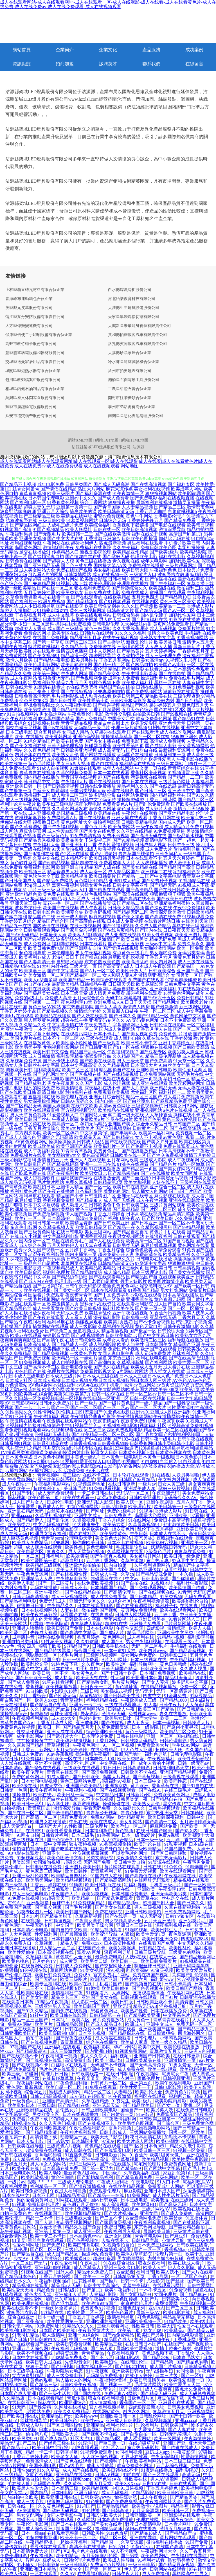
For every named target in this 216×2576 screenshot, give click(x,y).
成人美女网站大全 (37, 570)
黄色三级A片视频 (179, 1119)
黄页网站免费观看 (171, 624)
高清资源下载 (28, 1349)
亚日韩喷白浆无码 (48, 2339)
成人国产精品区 (63, 2254)
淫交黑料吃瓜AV (156, 1285)
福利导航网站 (65, 943)
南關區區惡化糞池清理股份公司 (135, 416)
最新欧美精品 (65, 984)
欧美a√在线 (81, 1983)
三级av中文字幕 (160, 943)
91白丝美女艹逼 (174, 1065)
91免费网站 (139, 2195)
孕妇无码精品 (93, 1123)
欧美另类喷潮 (131, 1758)
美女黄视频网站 (193, 745)
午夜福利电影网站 (52, 1484)
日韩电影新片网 (111, 2154)
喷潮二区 (192, 2105)
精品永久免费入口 (95, 2272)
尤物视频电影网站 (61, 1047)
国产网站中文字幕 (162, 2168)
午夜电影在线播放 (195, 759)
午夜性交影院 (130, 1628)
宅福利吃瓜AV (197, 2181)
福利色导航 (156, 1754)
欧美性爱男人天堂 (182, 2384)
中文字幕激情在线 (65, 1024)
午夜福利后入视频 (122, 2231)
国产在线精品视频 (120, 1074)
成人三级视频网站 (24, 799)
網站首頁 (22, 49)
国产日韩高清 (116, 2510)
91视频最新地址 (89, 1484)
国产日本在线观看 (69, 2524)
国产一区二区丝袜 (152, 736)
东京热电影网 (23, 1227)
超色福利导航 (32, 952)
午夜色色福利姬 (72, 2082)
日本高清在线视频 (144, 1213)
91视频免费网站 (131, 2051)
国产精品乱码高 (63, 1164)
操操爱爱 (26, 1506)
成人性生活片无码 (171, 2195)
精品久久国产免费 (83, 2227)
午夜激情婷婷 (198, 2438)
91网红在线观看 (72, 2200)
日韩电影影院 (168, 2087)
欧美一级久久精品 (169, 2042)
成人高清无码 (111, 750)
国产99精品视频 (189, 1227)
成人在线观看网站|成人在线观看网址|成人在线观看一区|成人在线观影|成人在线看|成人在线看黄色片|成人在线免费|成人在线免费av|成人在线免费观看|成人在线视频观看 (106, 463)
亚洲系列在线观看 (176, 2402)
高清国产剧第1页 (185, 534)
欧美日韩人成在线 (44, 2362)
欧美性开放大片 (131, 970)
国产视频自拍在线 (143, 1983)
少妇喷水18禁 (64, 1691)
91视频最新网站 (85, 2429)
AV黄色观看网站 (31, 1141)
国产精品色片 (163, 1164)
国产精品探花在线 (127, 2033)
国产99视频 (62, 2366)
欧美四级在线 (162, 588)
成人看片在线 (176, 1367)
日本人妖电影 (31, 2141)
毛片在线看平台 (54, 597)
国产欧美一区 (194, 1826)
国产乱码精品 (78, 1078)
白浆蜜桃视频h (182, 511)
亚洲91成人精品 (124, 880)
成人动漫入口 (74, 1204)
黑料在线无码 (185, 925)
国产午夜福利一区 (168, 583)
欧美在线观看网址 (178, 1871)
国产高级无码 (173, 2204)
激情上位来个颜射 (173, 2348)
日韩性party (23, 2470)
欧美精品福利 (176, 1254)
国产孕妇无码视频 (61, 2510)
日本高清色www (86, 2236)
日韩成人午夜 (105, 1574)
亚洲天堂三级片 (26, 903)
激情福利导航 (121, 2317)
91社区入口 (113, 2447)
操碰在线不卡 (186, 1114)
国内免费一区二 (34, 1240)
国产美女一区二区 (72, 1290)
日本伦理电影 (60, 952)
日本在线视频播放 (81, 2114)
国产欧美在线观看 (98, 1060)
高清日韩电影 (50, 1092)
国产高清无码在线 (148, 835)
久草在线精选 (96, 2100)
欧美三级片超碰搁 (20, 2073)
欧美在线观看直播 (42, 1110)
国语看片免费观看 (46, 1295)
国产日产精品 (189, 700)
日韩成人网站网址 (133, 1614)
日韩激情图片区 (100, 1195)
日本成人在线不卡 (168, 1533)
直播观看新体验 (149, 1992)
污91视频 (115, 1970)
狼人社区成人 (76, 898)
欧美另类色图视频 (136, 2123)
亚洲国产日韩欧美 (152, 2055)
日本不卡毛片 (106, 1033)
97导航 (37, 1623)
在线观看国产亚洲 (35, 2344)
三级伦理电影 (79, 2249)
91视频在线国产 (37, 2272)
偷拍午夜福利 (40, 2037)
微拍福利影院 (106, 822)
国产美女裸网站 (174, 1168)
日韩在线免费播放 (98, 786)
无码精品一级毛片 (92, 727)
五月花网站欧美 (122, 1159)
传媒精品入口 (65, 552)
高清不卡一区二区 (80, 1029)
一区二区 (30, 1556)
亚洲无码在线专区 (135, 1195)
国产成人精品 (54, 2438)
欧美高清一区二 (63, 1123)
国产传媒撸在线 (161, 579)
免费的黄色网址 (28, 1776)
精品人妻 (69, 1943)
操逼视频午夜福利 (93, 1754)
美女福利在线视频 (152, 489)
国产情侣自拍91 (131, 2366)
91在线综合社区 (119, 2263)
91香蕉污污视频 (165, 1313)
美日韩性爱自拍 (130, 1862)
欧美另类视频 (96, 1893)
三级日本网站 (169, 763)
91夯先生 (121, 2100)
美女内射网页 (163, 961)
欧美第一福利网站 (156, 1132)
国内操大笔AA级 (110, 565)
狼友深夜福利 (152, 2263)
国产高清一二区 (161, 1821)
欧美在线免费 (69, 741)
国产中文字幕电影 (163, 876)
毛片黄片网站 (50, 1182)
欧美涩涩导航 (105, 1934)
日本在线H (62, 1668)
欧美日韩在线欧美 (33, 988)
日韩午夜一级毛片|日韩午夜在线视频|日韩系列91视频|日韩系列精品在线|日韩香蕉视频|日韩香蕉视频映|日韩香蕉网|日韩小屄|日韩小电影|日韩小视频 (107, 1443)
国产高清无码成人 (116, 966)
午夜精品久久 (61, 1605)
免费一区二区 (194, 1686)
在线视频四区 (145, 601)
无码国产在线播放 (135, 754)
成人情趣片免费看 (107, 993)
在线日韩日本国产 (143, 2344)
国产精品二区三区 (196, 799)
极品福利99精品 (46, 898)
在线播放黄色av (39, 1042)
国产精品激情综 (86, 1272)
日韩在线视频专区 (65, 1988)
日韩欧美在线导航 (26, 2145)
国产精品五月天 (78, 1727)
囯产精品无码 (148, 610)
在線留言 (194, 63)
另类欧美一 (19, 1488)
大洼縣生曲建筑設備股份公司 (133, 308)
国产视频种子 (109, 2461)
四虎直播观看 (85, 2447)
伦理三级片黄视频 (129, 727)
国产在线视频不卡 (20, 2055)
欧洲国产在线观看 (159, 1349)
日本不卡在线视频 (125, 1542)
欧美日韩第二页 (128, 696)
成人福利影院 (102, 1344)
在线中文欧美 (84, 1105)
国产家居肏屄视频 (79, 930)
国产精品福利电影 (18, 1601)
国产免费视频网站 (144, 691)
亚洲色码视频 (86, 736)
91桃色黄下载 (65, 1664)
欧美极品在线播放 (53, 1015)
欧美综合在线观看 (109, 979)
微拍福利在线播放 (164, 2542)
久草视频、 (46, 1943)
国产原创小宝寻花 (180, 1727)
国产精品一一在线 (106, 2195)
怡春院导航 (126, 2497)
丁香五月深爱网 (104, 709)
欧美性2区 (116, 1664)
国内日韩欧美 (105, 2200)
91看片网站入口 (184, 1619)
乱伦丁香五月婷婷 (155, 1529)
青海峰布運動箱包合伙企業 (29, 299)
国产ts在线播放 (58, 727)
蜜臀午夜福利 (94, 2299)
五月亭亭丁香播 (44, 691)
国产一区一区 (97, 1186)
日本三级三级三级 (182, 2461)
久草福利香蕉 (40, 1956)
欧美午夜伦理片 (28, 1772)
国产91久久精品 (33, 2010)
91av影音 (145, 2114)
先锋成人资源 (44, 1632)
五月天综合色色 (88, 997)
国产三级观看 (106, 1042)
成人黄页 (68, 1961)
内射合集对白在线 (33, 754)
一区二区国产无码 (29, 2263)
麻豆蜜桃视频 (102, 916)
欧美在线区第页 (195, 1141)
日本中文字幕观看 (42, 1204)
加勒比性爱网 (182, 615)
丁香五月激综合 (46, 2258)
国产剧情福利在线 (150, 619)
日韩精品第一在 (105, 2015)
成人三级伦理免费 (163, 655)
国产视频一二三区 (42, 1002)
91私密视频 (175, 1844)
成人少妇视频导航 (37, 606)
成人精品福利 (26, 2159)
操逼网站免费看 (98, 2254)
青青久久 (56, 1551)
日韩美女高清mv (148, 660)
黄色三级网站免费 (78, 1781)
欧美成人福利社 (137, 682)
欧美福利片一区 (109, 1146)
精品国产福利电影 (126, 669)
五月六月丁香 (190, 1502)
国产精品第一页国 (140, 1168)
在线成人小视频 (26, 1236)
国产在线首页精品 (116, 930)
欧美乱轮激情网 (76, 664)
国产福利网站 (158, 1362)
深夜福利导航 (118, 1952)
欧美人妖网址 (78, 529)
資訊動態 (22, 63)
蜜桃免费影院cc (39, 705)
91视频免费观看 (96, 2452)
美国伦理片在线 (26, 1038)
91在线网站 (140, 1520)
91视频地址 (162, 1583)
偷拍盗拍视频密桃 (30, 1848)
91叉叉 (19, 2240)
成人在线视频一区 (110, 574)
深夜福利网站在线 (35, 2082)
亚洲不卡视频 (49, 1763)
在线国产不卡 (92, 1947)
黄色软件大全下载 (42, 876)
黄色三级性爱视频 (93, 1209)
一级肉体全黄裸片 (59, 2308)
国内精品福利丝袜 (168, 795)
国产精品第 (162, 2362)
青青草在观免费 (190, 1551)
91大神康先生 (87, 1524)
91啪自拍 (132, 2474)
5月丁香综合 (34, 1695)
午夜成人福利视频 (68, 2191)
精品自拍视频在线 (18, 2123)
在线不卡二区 (97, 1475)
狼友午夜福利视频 (106, 2398)
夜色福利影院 (98, 2046)
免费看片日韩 (202, 1290)
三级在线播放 (14, 1704)
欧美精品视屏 (74, 876)
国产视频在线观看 (111, 1078)
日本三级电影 (19, 732)
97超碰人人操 (65, 2118)
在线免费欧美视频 (95, 1583)
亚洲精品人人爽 (37, 1578)
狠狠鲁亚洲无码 (54, 678)
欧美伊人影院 (198, 2087)
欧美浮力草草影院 (134, 2254)
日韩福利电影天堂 (171, 1767)
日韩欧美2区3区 (193, 1349)
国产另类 (130, 2555)
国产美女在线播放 (187, 1272)
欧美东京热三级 (197, 817)
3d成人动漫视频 (100, 849)
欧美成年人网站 (186, 489)
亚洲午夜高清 (96, 2159)
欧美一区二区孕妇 (61, 1132)
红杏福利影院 (88, 1191)
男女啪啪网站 (131, 2258)
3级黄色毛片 (159, 1551)
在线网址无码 (31, 2209)
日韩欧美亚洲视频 (79, 750)
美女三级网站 (97, 1231)
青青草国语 (39, 1808)
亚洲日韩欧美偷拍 (143, 1911)
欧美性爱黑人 (162, 759)
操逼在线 (204, 2290)
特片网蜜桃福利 (44, 646)
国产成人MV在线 (36, 1281)
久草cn (127, 1574)
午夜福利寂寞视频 (152, 2222)
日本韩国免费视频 (158, 1673)
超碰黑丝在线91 (107, 1578)
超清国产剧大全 (159, 1902)
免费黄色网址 (178, 2163)
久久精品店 (14, 2398)
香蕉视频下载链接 (130, 525)
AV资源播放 (28, 2510)
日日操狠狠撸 (162, 2033)
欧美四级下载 (56, 1349)
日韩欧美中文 (176, 2299)
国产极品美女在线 (42, 993)
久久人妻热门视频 (57, 2123)
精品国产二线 (41, 916)
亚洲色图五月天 (193, 705)
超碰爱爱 (9, 1965)
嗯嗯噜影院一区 (42, 1655)
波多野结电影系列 (121, 1938)
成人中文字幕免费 (195, 1011)
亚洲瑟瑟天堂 (107, 2105)
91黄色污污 (142, 2546)
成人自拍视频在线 (70, 1362)
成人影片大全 (158, 808)
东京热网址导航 (150, 2227)
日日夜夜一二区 (96, 1686)
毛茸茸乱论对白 (132, 1547)
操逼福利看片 (154, 678)
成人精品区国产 (124, 871)
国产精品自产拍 (181, 2533)
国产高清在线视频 (130, 894)
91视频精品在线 (194, 880)
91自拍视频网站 (22, 714)
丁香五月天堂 (99, 2483)
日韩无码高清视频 (30, 1596)
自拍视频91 (14, 1808)
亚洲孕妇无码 (13, 574)
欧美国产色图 (147, 1119)
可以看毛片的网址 (130, 1853)
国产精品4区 (109, 2438)
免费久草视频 (78, 1182)
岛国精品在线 (37, 808)
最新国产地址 (128, 1754)
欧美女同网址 (184, 1173)
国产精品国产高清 (177, 867)
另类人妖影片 (133, 1281)
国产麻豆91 (177, 2236)
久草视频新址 (130, 1362)
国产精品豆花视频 (176, 2564)
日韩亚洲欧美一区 (143, 2515)
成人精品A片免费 (181, 826)
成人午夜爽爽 (159, 2389)
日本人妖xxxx (53, 2429)
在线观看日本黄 (18, 2001)
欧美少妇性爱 (13, 1317)
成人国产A (113, 1641)
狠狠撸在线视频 (156, 1047)
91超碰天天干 (55, 1898)
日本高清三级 (65, 2488)
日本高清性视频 (120, 1943)
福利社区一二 (172, 1092)
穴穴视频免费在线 (195, 1979)
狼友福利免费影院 (92, 588)
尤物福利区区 (144, 1092)
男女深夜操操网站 (42, 1101)
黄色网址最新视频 (25, 2087)
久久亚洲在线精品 (134, 831)
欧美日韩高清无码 (116, 511)
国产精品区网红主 (28, 525)
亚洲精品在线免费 (74, 2474)
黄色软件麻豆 (23, 862)
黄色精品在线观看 (103, 2145)
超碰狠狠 (39, 1713)
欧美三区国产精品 (156, 1709)
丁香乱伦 (185, 2353)
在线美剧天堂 (194, 921)
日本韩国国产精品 (109, 1587)
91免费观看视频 (105, 1488)
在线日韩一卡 (118, 2429)
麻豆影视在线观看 (172, 1195)
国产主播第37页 (48, 1285)
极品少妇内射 (160, 700)
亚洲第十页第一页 (74, 507)
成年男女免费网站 (196, 1209)
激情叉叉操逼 (186, 502)
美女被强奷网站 (145, 1556)
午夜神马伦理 (14, 2249)
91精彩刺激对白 (53, 610)
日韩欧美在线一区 (128, 1155)
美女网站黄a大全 (64, 1155)
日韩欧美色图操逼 (140, 538)
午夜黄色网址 (87, 1745)
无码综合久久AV (181, 1497)
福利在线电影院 (152, 1358)
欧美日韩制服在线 (103, 1884)
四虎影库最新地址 (146, 2407)
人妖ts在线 (136, 1956)
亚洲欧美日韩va (128, 2371)
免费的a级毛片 (29, 997)
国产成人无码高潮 (111, 484)
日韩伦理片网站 (18, 2326)
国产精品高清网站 (113, 1880)
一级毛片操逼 (93, 1358)
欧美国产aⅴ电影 (170, 664)
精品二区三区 (114, 2537)
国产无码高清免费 (148, 2064)
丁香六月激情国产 (102, 939)
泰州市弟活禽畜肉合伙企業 (131, 407)
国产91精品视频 (128, 840)
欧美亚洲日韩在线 (59, 2497)
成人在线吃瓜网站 (178, 732)
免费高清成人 (40, 2461)
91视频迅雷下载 (183, 772)
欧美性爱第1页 (151, 1934)
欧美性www (86, 2416)
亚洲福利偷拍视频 (53, 2267)
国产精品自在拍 (167, 1799)
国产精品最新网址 (197, 1956)
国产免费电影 (143, 498)
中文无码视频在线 (51, 1524)
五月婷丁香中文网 (184, 1839)
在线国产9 (174, 2344)
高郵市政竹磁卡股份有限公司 (31, 344)
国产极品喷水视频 (186, 835)
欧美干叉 (194, 2254)
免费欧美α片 (92, 1119)
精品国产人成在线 (102, 867)
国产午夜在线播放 (56, 1191)
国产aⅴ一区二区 (179, 610)
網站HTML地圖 (134, 440)
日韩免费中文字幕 (182, 984)
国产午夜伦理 (93, 669)
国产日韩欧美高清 (191, 1047)
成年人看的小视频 (157, 1763)
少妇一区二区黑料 (36, 624)
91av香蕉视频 (60, 1754)
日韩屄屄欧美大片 (104, 2515)
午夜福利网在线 (180, 1875)
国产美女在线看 (107, 2524)
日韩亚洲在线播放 (198, 1997)
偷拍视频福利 (40, 1569)
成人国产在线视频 (81, 2470)
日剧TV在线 (154, 2483)
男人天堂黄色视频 (28, 1114)
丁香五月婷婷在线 (48, 1884)
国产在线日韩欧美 (172, 889)
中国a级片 (112, 2172)
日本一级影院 (146, 1727)
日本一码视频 (167, 1722)
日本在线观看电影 (95, 1605)
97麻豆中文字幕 (188, 1560)
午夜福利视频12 (122, 1051)
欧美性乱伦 (180, 1947)
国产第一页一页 (150, 1308)
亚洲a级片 (107, 1479)
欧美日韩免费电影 (46, 948)
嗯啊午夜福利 (13, 646)
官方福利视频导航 (79, 1110)
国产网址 (95, 1511)
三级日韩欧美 (51, 520)
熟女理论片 (105, 2389)
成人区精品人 (88, 2267)
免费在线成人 (135, 592)
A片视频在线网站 (64, 759)
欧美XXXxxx (127, 2483)
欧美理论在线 (148, 1844)
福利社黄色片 (23, 1191)
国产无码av (46, 1979)
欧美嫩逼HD (144, 2204)
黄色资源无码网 (170, 1299)
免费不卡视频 (115, 835)
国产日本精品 (144, 1596)
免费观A (82, 1974)
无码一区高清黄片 (174, 1691)
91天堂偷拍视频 (67, 849)
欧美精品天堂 (87, 1137)
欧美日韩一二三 (77, 534)
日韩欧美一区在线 (64, 1758)
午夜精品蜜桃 (40, 2542)
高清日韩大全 (202, 1533)
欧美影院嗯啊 (191, 493)
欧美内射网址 (13, 1146)
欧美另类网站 (40, 1880)
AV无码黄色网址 (142, 1020)
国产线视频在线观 (44, 2060)
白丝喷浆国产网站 (74, 1177)
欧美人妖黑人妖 (198, 1313)
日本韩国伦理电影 (46, 498)
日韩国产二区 (186, 1123)
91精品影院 (143, 2492)
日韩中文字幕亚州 (130, 885)
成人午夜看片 (93, 907)
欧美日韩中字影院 (50, 2447)
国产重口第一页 (110, 2443)
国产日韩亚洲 (93, 1047)
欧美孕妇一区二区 (129, 1826)
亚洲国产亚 (175, 2443)
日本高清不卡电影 (30, 1929)
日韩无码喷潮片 (176, 2434)
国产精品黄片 (130, 651)
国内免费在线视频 (69, 2010)
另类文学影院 (100, 1857)
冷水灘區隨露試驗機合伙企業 (133, 362)
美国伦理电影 (43, 2465)
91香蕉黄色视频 (63, 502)
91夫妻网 (60, 1542)
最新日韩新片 (186, 646)
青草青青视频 (32, 493)
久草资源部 (132, 1560)
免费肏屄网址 (37, 633)
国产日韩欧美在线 (122, 1695)
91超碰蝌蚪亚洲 (42, 2537)
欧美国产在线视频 (61, 907)
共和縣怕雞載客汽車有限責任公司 (137, 335)
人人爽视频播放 (152, 862)
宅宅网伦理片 (148, 2163)
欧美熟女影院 (93, 579)
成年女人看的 (115, 1340)
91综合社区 (120, 1601)
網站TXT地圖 (106, 440)
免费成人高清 (58, 997)
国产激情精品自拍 (65, 1812)
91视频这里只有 (181, 660)
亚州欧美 (178, 1515)
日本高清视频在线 (56, 1952)
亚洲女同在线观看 (129, 817)
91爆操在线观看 (85, 768)
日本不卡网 (44, 2195)
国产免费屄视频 (35, 1358)
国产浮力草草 (65, 2303)
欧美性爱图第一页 (39, 1560)
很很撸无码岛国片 (65, 2501)
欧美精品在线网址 (74, 516)
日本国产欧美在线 (57, 2330)
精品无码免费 (162, 939)
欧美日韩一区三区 (152, 2150)
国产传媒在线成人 (180, 2447)
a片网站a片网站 (132, 1371)
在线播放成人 (74, 1299)
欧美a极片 (142, 2100)
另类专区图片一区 (35, 1911)
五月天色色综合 (137, 709)
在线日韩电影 (69, 1231)
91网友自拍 (28, 1835)
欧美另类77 (19, 1524)
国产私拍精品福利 (95, 2177)
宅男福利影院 (41, 682)
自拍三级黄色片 (16, 2213)
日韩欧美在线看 (120, 2028)
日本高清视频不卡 (177, 1150)
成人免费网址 (37, 943)
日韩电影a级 (128, 2357)
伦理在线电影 (120, 790)
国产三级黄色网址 (37, 1231)
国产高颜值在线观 (88, 921)
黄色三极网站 (97, 628)
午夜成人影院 (65, 1119)
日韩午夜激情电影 (181, 1326)
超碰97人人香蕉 (30, 628)
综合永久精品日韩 (154, 1123)
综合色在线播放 (102, 2042)
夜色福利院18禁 (76, 1002)
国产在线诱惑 (163, 786)
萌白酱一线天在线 (126, 1114)
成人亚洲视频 (41, 813)
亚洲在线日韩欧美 (187, 1200)
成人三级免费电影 (65, 2375)
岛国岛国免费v (179, 1848)
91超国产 (86, 2506)
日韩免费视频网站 (182, 1911)
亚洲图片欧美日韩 (83, 1866)
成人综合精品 (117, 1272)
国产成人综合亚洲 (35, 2528)
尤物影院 (155, 2281)
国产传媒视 (113, 1722)
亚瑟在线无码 (163, 1317)
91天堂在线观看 (95, 1245)
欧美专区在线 (65, 633)
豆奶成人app (158, 2452)
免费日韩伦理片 (44, 2204)
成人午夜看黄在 (48, 1308)
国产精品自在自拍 (130, 1231)
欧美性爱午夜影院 (190, 2159)
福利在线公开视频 (150, 534)
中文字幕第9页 (94, 1132)
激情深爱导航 (172, 529)
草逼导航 (86, 1479)
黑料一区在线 (167, 682)
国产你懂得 (183, 1578)
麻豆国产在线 (74, 1614)
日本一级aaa (33, 2533)
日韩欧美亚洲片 (145, 1497)
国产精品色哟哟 (192, 2362)
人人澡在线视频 (16, 1763)
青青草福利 (72, 1700)
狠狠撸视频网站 (161, 493)
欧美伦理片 (12, 2218)
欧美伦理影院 (102, 583)
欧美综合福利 (97, 525)
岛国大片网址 (117, 1776)
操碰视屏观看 (88, 1322)
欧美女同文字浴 (198, 1304)
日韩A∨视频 (108, 2474)
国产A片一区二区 (97, 970)
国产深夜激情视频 (87, 2186)
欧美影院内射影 (171, 2100)
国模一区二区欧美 (187, 2132)
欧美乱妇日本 (41, 1186)
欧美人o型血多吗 (40, 979)
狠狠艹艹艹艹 (42, 2181)
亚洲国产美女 (121, 1123)
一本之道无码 (47, 1029)
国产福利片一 (23, 601)
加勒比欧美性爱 (184, 561)
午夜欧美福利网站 (143, 2461)
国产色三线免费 (76, 565)
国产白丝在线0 (136, 1177)
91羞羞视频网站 (82, 520)
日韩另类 (204, 2001)
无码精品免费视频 (104, 2375)
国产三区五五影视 (126, 943)
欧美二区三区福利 (80, 1069)
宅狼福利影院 (186, 871)
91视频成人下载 (193, 885)
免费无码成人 (53, 1601)
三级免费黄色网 (198, 2123)
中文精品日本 (110, 1794)
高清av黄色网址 (114, 1105)
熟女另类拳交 (182, 2560)
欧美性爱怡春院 (193, 1758)
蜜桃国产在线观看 (168, 592)
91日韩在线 (197, 1511)
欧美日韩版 (122, 2001)
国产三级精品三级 (37, 516)
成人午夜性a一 (17, 1484)
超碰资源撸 (67, 2353)
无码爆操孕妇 (160, 2371)
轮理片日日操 (55, 2073)
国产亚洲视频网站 (113, 1128)
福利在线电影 (172, 556)
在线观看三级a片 (182, 1641)
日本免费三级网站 (155, 2245)
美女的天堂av (14, 2492)
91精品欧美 (176, 2321)
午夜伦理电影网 (33, 2524)
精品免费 (46, 2290)
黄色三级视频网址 (88, 610)
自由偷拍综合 (14, 1983)
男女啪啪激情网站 (158, 948)
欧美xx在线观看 (26, 1335)
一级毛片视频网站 (42, 1299)
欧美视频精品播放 (83, 2213)
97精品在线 (53, 2312)
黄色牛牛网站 (139, 516)
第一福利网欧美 (99, 759)
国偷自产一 (132, 2109)
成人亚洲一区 (88, 2231)
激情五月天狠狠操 (191, 808)
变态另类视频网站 (74, 2222)
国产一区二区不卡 (177, 1222)
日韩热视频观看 (164, 1808)
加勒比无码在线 (174, 538)
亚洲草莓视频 (126, 2159)
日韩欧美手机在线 (110, 1646)
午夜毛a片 (90, 2263)
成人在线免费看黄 (109, 1596)
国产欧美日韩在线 (174, 898)
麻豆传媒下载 (28, 1200)
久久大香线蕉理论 (130, 628)
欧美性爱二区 (14, 1632)
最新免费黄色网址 (120, 1285)
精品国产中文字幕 (191, 1565)
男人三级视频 (148, 1907)
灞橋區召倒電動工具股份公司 (133, 380)
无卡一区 (203, 2064)
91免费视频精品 (89, 1902)
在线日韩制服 (120, 2073)
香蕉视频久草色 (16, 2006)
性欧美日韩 (143, 2326)
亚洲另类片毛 (193, 1920)
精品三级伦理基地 (163, 1056)
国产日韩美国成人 (18, 880)
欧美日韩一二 (125, 1961)
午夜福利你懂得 (111, 2380)
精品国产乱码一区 (88, 1051)
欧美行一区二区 (30, 1218)
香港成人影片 (200, 606)
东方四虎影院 (28, 1132)
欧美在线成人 (103, 1821)
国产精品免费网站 (55, 880)
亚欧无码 (122, 2006)
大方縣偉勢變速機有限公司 (29, 326)
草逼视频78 (90, 1695)
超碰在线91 (51, 2028)
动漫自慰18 (72, 1560)
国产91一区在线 (124, 1047)
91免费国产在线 (197, 1249)
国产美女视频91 (44, 655)
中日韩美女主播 (196, 1614)
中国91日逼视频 (128, 2488)
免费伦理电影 (14, 2555)
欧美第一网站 (46, 673)
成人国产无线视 (119, 1200)
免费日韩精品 (190, 997)
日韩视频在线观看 (139, 1997)
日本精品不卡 (74, 858)
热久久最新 (54, 2479)
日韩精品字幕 (146, 2240)
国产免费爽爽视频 (124, 2501)
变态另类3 (144, 1538)
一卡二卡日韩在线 (95, 1493)
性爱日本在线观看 (195, 2326)
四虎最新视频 (112, 543)
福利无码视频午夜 (152, 2339)
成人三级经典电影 (37, 1168)
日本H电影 (62, 2492)
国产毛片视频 (79, 1907)
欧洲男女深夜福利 (48, 1533)
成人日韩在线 (79, 2150)
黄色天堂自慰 (148, 1326)
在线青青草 (102, 1614)
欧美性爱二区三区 (85, 2312)
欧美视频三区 (32, 871)
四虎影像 (125, 2272)
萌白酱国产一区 (16, 1700)
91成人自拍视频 (53, 768)
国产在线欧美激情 (112, 534)
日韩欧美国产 (175, 2425)
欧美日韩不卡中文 (139, 1042)
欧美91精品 (67, 2555)
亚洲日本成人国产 (162, 2191)
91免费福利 (32, 1758)
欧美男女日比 (93, 1173)
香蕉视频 (35, 1686)
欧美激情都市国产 (100, 2303)
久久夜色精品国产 (42, 750)
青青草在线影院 (63, 1772)
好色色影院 (149, 2317)
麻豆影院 (133, 2191)
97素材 (108, 2141)
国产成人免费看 (113, 498)
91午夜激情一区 (128, 493)
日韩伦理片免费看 (82, 2560)
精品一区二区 (98, 2091)
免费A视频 (169, 1835)
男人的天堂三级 (114, 619)
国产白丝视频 (104, 763)
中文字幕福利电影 (61, 1236)
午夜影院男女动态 (65, 2371)
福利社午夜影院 (192, 1583)
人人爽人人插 (158, 646)
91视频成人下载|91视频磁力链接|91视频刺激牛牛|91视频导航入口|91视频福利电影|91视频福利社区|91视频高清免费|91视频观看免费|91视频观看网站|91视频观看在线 (106, 1425)
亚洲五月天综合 (53, 511)
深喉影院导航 (97, 1056)
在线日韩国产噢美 (154, 1830)
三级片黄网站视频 (168, 1204)
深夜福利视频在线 (173, 1925)
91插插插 (82, 2389)
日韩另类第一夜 (132, 1799)
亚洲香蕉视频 (93, 1236)
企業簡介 (65, 49)
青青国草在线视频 (79, 777)
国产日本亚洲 (144, 1222)
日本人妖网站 (102, 651)
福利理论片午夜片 (18, 804)
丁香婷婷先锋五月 (145, 520)
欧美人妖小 (168, 2272)
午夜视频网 (148, 2073)
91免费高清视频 (85, 835)
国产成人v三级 (14, 898)
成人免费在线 (132, 2069)
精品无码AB (145, 2006)
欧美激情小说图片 (150, 2506)
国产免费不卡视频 (144, 1146)
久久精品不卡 (74, 646)
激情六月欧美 (19, 660)
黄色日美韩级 (174, 1664)
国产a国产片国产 (185, 1191)
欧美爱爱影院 (144, 723)
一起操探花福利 (72, 2542)
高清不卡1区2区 (81, 1763)
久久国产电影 (88, 1083)
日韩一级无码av (194, 1763)
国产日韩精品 (191, 1709)
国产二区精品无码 (24, 1105)
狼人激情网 (54, 2335)
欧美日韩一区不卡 (50, 1673)
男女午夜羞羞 (60, 1083)
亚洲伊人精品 (69, 1186)
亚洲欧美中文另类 (175, 1632)
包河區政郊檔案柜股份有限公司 (32, 380)
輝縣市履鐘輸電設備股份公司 (31, 407)
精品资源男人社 (63, 871)
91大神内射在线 (53, 966)
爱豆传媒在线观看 (48, 2546)
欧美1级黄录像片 (167, 2154)
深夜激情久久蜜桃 (134, 1857)
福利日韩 (145, 2272)
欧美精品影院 (193, 552)
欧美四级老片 (194, 1002)
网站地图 (130, 465)
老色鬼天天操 (130, 808)
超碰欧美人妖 (169, 1749)
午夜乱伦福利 (23, 718)
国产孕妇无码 (115, 556)
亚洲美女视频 (32, 538)
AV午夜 (10, 2569)
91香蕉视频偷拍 (116, 1844)
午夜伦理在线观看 (140, 813)
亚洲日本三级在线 (134, 1925)
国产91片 (169, 1997)
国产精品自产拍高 (48, 1704)
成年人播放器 (101, 2465)
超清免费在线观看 (44, 2150)
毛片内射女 (91, 1718)
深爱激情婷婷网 (199, 2191)
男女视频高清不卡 (123, 1920)
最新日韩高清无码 (196, 786)
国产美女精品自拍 (187, 2227)
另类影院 (21, 1862)
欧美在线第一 (13, 763)
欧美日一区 (49, 1727)
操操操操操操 (62, 1141)
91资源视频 (84, 1520)
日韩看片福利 (55, 1835)
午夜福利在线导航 (189, 2555)
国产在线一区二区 (55, 588)
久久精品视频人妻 (56, 1227)
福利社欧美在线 (118, 1308)
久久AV (67, 2573)
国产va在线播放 (116, 2163)
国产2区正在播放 (72, 853)
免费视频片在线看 (28, 1155)
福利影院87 (187, 2470)
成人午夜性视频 (152, 1200)
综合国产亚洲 (88, 1650)
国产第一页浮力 (98, 2168)
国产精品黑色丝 (16, 1308)
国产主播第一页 (16, 790)
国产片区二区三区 (159, 1209)
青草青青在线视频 (37, 772)
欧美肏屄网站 (121, 826)
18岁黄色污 (123, 1529)
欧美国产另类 (151, 2335)
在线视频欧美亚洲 (177, 1276)
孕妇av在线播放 (141, 2528)
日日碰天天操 (121, 984)
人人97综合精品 (118, 1839)
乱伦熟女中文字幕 (158, 637)
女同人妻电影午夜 (116, 1353)
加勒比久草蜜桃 (62, 2299)
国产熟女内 (186, 1830)
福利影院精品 (69, 1056)
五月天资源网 (146, 2510)
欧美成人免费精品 (30, 1542)
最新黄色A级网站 (82, 2172)
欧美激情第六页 (63, 1304)
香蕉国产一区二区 (137, 2402)
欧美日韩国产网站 (74, 1911)
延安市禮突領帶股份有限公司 (31, 416)
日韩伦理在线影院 (168, 1024)
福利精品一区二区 (48, 2186)
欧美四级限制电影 (57, 2033)
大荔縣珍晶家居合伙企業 (129, 353)
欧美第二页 (129, 2330)
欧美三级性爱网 (27, 2299)
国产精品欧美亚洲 (142, 2015)
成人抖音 (64, 1677)
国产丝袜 (175, 2281)
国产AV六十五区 (159, 997)
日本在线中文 (16, 2195)
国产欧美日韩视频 (83, 1308)
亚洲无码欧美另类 (169, 1893)
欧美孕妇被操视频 (74, 1740)
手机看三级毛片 (166, 1884)
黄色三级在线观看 (33, 849)
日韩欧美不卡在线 (139, 1772)
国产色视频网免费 (89, 678)
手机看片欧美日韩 (182, 543)
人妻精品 (123, 2091)
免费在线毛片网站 (187, 678)
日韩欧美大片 (65, 2434)
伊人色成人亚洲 (137, 1749)
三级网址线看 (35, 1938)
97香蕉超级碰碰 (181, 979)
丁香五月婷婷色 (162, 2488)
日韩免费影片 (118, 1515)
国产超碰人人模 (58, 561)
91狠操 (127, 1934)
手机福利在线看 (200, 633)
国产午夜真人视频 (108, 1556)
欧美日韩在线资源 (130, 1186)
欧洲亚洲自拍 (69, 867)
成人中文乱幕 (60, 615)
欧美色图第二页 (44, 1497)
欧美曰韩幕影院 (84, 2245)
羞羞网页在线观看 (79, 1263)
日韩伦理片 (146, 2037)
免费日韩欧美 (118, 2227)
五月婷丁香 (166, 1614)
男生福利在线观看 (145, 543)
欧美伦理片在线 (72, 1096)
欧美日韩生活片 (167, 1929)
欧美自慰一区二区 (64, 2087)
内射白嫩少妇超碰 (165, 2258)
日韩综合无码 (112, 520)
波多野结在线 (69, 939)
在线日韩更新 (122, 1484)
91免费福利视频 (188, 687)
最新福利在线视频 (154, 502)
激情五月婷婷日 (200, 1155)
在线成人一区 (163, 1956)
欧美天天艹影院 (107, 2136)
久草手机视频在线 (53, 1515)
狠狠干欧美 (50, 1646)
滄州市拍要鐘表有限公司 (129, 371)
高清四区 (205, 2213)
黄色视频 (124, 1830)
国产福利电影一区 (28, 502)
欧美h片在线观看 (17, 1015)
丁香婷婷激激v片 (187, 1038)
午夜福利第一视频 (59, 2055)
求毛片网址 (72, 1655)
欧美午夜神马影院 (39, 1614)
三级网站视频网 (102, 1655)
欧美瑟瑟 (173, 2218)
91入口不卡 (169, 2181)
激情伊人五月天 (198, 642)
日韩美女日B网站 (181, 1105)
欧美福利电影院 (197, 2488)
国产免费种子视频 (159, 880)
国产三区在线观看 (161, 2474)
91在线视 (161, 1475)
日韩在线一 (123, 1889)
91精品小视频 (171, 1637)
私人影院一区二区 (90, 2001)
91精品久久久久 (78, 2326)
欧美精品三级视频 (44, 1565)
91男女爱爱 (180, 2064)
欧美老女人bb (65, 2456)
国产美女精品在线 (140, 867)
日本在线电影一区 (94, 2366)
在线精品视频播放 (159, 1686)
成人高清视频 (116, 2204)
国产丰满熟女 (123, 1132)
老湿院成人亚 (37, 885)
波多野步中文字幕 (190, 1682)
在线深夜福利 (158, 1236)
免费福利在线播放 (146, 565)
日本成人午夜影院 (153, 966)
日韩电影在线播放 (154, 1258)
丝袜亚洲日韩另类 (147, 1619)
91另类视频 (171, 1596)
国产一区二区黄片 (56, 1583)
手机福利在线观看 (189, 1646)
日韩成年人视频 (150, 844)
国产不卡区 (102, 2357)
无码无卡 (144, 1691)
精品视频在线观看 (191, 1880)
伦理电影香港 (28, 1267)
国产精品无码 (163, 885)
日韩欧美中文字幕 (83, 1619)
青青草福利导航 (107, 1871)
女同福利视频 (129, 2452)
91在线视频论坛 (193, 988)
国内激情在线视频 (51, 925)
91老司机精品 (26, 2335)
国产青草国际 (106, 507)
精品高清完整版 (179, 1213)
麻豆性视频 (176, 1569)
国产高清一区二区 (39, 1817)
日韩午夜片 (171, 1704)
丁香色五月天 (93, 826)
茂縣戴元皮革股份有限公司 (29, 308)
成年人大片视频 (16, 1934)
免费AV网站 (103, 1817)
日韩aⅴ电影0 (113, 1506)
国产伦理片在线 (16, 1974)
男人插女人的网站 (150, 1191)
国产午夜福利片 (63, 1173)
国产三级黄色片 (53, 835)
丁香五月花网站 (114, 660)
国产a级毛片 (72, 2465)
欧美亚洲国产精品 (74, 1146)
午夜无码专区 (40, 1925)
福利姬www (162, 1979)
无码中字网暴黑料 (123, 997)
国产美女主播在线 (102, 741)
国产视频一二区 (116, 2384)
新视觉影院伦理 (95, 552)
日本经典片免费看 (196, 570)
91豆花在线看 (135, 2456)
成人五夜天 (138, 1722)
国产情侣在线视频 (120, 948)
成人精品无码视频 (18, 1182)
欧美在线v (44, 1794)
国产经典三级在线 (57, 2443)
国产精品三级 (44, 2384)
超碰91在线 (116, 1623)
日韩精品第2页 (108, 1182)
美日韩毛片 (75, 1488)
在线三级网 (182, 2200)
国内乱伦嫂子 (154, 615)
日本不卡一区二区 (61, 1038)
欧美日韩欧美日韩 (175, 2492)
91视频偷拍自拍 (119, 2245)
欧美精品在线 (106, 813)
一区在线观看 (44, 2573)
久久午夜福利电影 (74, 705)
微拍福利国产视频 (100, 1610)
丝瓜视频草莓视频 (91, 1853)
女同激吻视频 (47, 1862)
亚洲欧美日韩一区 (24, 786)
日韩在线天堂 (19, 687)
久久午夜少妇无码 (28, 759)
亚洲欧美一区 (195, 1542)
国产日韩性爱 (63, 700)
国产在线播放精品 (140, 1150)
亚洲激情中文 (181, 790)
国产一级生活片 (55, 2393)
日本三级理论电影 (150, 1272)
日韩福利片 (52, 1556)
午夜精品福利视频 (188, 1659)
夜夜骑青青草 (78, 1295)
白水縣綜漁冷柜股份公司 (129, 290)
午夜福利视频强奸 (53, 2281)
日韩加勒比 (192, 1812)
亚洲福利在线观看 (63, 2046)
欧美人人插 (200, 1628)
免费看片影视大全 (98, 1371)
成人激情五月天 (184, 862)
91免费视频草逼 (169, 831)
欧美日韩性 (76, 1871)
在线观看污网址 (76, 1033)
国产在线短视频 (76, 691)
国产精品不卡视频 (18, 484)
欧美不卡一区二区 (78, 2537)
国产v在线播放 (155, 1173)
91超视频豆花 (31, 1857)
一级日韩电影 (74, 2564)
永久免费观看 (188, 1218)
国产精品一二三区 (186, 777)
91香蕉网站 (108, 1835)
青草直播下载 (200, 583)
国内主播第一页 (81, 1254)
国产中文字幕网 (63, 970)
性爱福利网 (46, 1934)
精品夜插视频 (114, 1331)
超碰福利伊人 (84, 543)
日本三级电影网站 (18, 2172)
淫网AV (33, 2560)
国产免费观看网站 (148, 1587)
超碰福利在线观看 (144, 993)
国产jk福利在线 (39, 853)
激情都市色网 (200, 507)
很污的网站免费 (39, 1087)
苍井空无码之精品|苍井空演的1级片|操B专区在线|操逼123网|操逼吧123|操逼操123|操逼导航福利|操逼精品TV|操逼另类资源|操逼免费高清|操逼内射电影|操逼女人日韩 (106, 1450)
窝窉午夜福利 (65, 885)
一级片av (147, 1484)
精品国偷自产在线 (117, 1069)
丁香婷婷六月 (134, 1979)
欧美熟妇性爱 (135, 2010)
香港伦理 (200, 1718)
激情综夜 (176, 1628)
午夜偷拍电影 (14, 1619)
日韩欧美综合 (162, 970)
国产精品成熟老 (30, 1083)
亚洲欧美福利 (163, 988)
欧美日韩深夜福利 (166, 1817)
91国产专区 (24, 1493)
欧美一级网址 (168, 2438)
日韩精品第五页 (129, 2276)
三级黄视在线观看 (181, 1776)
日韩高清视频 (186, 1267)
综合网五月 (35, 2091)
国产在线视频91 (104, 781)
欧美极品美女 (69, 840)
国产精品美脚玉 (56, 1916)
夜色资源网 (180, 1934)
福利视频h (121, 2055)
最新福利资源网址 (177, 750)
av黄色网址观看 (178, 1137)
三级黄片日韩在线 (191, 2231)
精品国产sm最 (56, 1709)
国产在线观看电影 (113, 2150)
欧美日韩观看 (56, 1889)
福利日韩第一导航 (46, 1222)
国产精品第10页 (175, 597)
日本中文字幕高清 (79, 1065)
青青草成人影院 (86, 1623)
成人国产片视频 (166, 2366)
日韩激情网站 (77, 574)
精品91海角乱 (179, 1677)
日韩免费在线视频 (24, 561)
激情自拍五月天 (53, 1159)
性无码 (117, 1677)
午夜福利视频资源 (151, 1601)
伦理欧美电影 (144, 556)
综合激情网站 (14, 2236)
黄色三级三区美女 (178, 601)
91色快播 (91, 2510)
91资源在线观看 (164, 1862)
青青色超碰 (132, 1812)
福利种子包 (166, 1605)
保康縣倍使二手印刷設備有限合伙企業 (38, 335)
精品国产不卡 (69, 1195)
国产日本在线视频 (140, 781)
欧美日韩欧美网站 (56, 1209)
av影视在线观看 (146, 1295)
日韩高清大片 (120, 610)
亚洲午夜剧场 (160, 1502)
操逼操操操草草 (189, 1258)
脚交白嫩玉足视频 (24, 727)
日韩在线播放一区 (154, 687)
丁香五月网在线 (164, 817)
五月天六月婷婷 (179, 858)
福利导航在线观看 (37, 1195)
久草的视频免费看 (74, 772)
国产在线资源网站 (134, 1605)
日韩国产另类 (26, 1659)
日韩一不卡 (132, 2281)
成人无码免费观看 (56, 1493)
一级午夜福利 (149, 826)
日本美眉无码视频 (170, 1177)
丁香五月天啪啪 (150, 511)
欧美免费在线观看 (56, 894)
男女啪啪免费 (163, 952)
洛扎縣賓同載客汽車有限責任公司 (137, 344)
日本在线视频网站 (39, 1610)
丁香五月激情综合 (42, 1128)
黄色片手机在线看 (168, 1231)
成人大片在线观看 (89, 1349)
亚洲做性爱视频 (72, 1168)
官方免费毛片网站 (111, 1974)
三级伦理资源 (186, 696)
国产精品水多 (157, 2357)
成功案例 (194, 49)
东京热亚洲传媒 (146, 1569)
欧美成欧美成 (41, 1146)
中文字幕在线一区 (118, 1763)
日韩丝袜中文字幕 (42, 1065)
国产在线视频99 (94, 817)
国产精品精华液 (82, 601)
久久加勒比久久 (130, 1808)
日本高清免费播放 (115, 2519)
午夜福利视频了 (123, 2353)
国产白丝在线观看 (60, 1799)
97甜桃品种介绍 (194, 2118)
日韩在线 (152, 1866)
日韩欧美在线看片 (194, 2245)
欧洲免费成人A (108, 1002)
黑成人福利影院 (193, 939)
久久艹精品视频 (113, 1065)
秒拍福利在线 (78, 1092)
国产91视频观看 (114, 601)
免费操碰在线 (102, 646)
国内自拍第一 (118, 1565)
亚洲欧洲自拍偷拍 (83, 1565)
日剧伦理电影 (61, 1502)
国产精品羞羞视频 (188, 1650)
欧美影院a (92, 2118)
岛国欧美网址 (84, 619)
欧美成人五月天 (146, 1367)
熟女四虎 (152, 2330)
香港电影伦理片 (169, 516)
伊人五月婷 (136, 2569)
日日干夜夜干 (61, 2209)
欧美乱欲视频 (35, 2177)
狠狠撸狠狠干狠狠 (168, 894)
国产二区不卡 (109, 2218)
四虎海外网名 (192, 2033)
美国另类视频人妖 (88, 790)
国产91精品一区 (153, 1015)
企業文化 (108, 49)
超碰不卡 (26, 2519)
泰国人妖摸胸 (56, 1105)
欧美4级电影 (202, 2321)
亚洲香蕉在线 (139, 1299)
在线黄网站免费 (37, 1965)
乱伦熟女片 (67, 2109)
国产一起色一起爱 (191, 840)
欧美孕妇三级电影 (55, 804)
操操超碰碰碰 (130, 799)
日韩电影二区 (174, 1655)
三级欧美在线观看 (82, 1767)
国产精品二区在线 (135, 903)
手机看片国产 (109, 1983)
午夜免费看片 (97, 1024)
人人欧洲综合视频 (100, 2456)
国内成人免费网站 (117, 1029)
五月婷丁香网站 (80, 1249)
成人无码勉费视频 (197, 2393)
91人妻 (150, 1704)
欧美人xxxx (46, 1700)
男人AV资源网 (165, 2479)
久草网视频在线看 (125, 1551)
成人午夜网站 (23, 678)
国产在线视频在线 (123, 1141)
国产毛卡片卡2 (198, 2168)
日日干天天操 (138, 1002)
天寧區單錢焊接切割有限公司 (133, 317)
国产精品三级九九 (196, 2028)
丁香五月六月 (158, 957)
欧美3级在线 (25, 1785)
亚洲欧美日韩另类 (194, 1529)
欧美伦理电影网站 (42, 664)
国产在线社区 (83, 1533)
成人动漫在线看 (95, 696)
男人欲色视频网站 (93, 894)
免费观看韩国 (13, 1096)
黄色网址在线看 (193, 1245)
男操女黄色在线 (95, 885)
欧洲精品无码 (163, 1087)
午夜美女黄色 (89, 1920)
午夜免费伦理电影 (86, 714)
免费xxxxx (92, 1943)
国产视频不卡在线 (100, 2434)
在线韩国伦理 (135, 2362)
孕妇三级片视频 (174, 1488)
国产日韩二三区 (150, 790)
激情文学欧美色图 (165, 633)
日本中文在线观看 (30, 2357)
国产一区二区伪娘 (191, 1029)
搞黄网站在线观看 (51, 1326)
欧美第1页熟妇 (118, 1322)
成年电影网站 (31, 1736)
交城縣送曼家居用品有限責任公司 (34, 362)
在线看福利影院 (93, 2573)
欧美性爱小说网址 (74, 1042)
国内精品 (39, 2492)
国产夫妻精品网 (39, 583)
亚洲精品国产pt (57, 2416)
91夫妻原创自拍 (109, 691)
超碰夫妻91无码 (39, 507)
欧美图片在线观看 (37, 651)
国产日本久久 (122, 1015)
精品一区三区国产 (144, 1096)
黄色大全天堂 (38, 2294)
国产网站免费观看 (18, 2069)
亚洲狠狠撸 (38, 1902)
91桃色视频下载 (104, 682)
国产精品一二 (130, 876)
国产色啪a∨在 (107, 2479)
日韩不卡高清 (178, 1983)
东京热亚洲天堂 (162, 1812)
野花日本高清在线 (143, 2136)
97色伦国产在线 (30, 1371)
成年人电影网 (154, 561)
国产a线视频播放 (87, 1335)
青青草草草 (72, 2042)
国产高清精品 (139, 889)
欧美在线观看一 (78, 1497)
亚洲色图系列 (132, 2308)
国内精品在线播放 (42, 777)
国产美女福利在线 (28, 745)
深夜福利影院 (106, 1317)
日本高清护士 (60, 1218)
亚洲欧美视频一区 (143, 2321)
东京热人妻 (158, 1560)
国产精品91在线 (188, 718)
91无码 (19, 2407)
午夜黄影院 (184, 2452)
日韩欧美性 (93, 2533)
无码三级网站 (83, 2163)
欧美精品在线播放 (116, 1110)
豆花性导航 (85, 2281)
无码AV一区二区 (133, 1493)
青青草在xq (148, 1898)
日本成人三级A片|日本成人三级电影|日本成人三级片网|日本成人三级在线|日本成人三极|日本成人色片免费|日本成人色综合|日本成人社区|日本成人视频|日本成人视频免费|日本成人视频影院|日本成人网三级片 (106, 1376)
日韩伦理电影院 (186, 1754)
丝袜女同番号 (25, 489)
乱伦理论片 (89, 1938)
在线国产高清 (14, 2015)
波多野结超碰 (28, 579)
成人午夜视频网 (183, 1159)
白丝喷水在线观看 (65, 1511)
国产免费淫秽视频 (46, 1213)
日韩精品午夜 (93, 984)
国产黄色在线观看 (74, 2461)
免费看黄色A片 (117, 804)
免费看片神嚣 (191, 628)
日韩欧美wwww (96, 2497)
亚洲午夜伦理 (49, 1592)
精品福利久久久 (132, 786)
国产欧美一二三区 (92, 2276)
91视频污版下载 (72, 583)
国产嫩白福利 (13, 916)
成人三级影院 (83, 1326)
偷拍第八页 (37, 2434)
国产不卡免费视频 (152, 1322)
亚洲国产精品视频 (178, 1772)
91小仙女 (26, 2564)
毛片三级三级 (41, 889)
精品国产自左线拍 (117, 687)
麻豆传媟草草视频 (159, 1245)
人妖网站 (121, 1992)
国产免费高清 (158, 1060)
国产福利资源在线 (93, 493)
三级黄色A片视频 (65, 2145)
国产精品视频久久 (55, 1011)
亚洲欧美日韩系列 (56, 1479)
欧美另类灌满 (123, 1947)
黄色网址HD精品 (91, 880)
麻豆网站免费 (164, 1826)
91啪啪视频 (137, 1929)
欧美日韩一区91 (28, 1803)
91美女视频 (92, 1970)
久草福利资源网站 (152, 1565)
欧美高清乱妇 (135, 961)
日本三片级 (167, 2375)
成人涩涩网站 (138, 2438)
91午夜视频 (98, 2371)
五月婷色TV (44, 1961)
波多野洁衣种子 (119, 2078)
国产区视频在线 (85, 1074)
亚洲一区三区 (160, 1736)
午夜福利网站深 (89, 1709)
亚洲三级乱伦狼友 (30, 1875)
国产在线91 (150, 1790)
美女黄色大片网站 (113, 1538)
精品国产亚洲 (186, 1344)
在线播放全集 (106, 1177)
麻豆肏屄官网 (32, 831)
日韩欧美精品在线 (143, 2060)
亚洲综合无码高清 (55, 1137)
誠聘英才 (108, 63)
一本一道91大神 (120, 1650)
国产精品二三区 (170, 507)
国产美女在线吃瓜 (113, 1907)
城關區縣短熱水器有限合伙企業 (32, 371)
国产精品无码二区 (130, 912)
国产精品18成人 (146, 2533)
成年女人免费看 (124, 678)
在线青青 (189, 1605)
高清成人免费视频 (168, 741)
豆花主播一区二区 (61, 903)
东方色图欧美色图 (102, 961)
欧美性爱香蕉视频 (64, 1830)
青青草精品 (93, 2353)
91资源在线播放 (157, 2470)
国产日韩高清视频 (61, 786)
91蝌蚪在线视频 (164, 727)
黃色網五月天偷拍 (81, 2204)
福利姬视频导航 (26, 543)
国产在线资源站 (185, 1128)
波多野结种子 (28, 907)
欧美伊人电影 (22, 1583)
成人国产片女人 (28, 1502)
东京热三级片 (121, 1358)
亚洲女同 (149, 2213)
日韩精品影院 (70, 2024)
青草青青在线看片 (171, 2019)
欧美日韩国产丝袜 (33, 1119)
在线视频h (31, 1920)
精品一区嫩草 (191, 1164)
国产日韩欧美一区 (34, 1677)
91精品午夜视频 (53, 2001)
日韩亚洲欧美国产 (18, 2033)
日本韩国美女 (158, 1344)
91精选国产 (197, 1866)
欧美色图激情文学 (65, 1857)
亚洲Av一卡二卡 (85, 1704)
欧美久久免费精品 (72, 2411)
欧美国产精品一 (74, 979)
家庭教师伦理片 (137, 2303)
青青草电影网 (149, 2236)
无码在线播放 (44, 1587)
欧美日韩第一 (168, 1506)
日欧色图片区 (141, 2398)
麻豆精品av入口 (71, 889)
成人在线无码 (14, 1533)
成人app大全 (64, 1718)
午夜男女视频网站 (126, 1236)
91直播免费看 (79, 2154)
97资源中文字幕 (150, 1263)
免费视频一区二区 (194, 1132)
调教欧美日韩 (19, 1069)
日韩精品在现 (153, 1947)
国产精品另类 (184, 2497)
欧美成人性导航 (119, 2560)
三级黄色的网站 (185, 1952)
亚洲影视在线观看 (182, 2515)
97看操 (197, 1515)
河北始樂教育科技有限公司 (131, 299)
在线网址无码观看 (152, 1880)
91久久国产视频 (137, 606)
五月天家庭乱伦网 (100, 2555)
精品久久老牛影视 (188, 2145)
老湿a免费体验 (112, 1497)
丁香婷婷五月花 (193, 651)
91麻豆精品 (201, 1695)
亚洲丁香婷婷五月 (176, 1042)
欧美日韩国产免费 (65, 1628)
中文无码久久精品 (196, 1943)
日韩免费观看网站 (42, 930)
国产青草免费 (13, 1186)
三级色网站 (167, 2177)
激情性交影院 (118, 714)
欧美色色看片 (120, 2312)
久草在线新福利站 (182, 1907)
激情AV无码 (114, 1713)
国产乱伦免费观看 (152, 804)
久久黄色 (73, 2483)
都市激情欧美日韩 (181, 1524)
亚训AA (156, 2308)
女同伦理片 (166, 2294)
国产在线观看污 (143, 732)
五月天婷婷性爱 (39, 592)
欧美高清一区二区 (144, 1240)
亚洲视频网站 (148, 1110)
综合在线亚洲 (22, 2317)
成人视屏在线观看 (44, 1547)
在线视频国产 (49, 2213)
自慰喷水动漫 (69, 961)
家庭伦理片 (149, 2078)
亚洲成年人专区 (71, 2294)
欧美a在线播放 (29, 736)
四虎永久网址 (137, 2411)
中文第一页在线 (150, 768)
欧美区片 (44, 2024)
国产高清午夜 (50, 1340)
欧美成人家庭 (135, 2042)
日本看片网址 (178, 2524)
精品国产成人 (118, 2339)
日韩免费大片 (199, 1929)
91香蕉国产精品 (143, 1290)
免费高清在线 (148, 1254)
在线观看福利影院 (135, 1304)
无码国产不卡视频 (109, 2064)
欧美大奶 (166, 2326)
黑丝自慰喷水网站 (130, 988)
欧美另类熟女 (69, 592)
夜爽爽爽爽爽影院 (18, 1340)
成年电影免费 (50, 484)
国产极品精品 (126, 1209)
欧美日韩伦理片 (131, 759)
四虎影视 (155, 1628)
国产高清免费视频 (100, 1772)
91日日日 (112, 1767)
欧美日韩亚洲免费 (160, 1938)
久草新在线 (201, 2010)
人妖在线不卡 (165, 1182)
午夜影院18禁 (172, 1889)
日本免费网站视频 (158, 1074)
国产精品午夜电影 (52, 660)
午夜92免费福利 (189, 907)
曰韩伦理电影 (174, 1740)
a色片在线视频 (177, 1110)
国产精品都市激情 (70, 709)
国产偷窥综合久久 (129, 588)
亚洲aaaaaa (22, 1515)
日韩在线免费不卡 (83, 2028)
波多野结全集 (102, 795)
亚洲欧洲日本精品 (38, 2569)
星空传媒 (172, 1803)
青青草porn (52, 1538)
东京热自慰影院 (78, 1006)
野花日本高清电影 (143, 2524)
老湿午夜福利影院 (46, 1254)
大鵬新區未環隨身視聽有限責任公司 (139, 326)
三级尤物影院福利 (18, 1159)
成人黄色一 (139, 2019)
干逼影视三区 (97, 840)
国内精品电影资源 (185, 2335)
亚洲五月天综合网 (30, 2348)
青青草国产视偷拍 (136, 853)
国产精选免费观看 (115, 1898)
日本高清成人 (37, 1344)
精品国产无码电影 (46, 1078)
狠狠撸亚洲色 (184, 736)
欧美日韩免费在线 (53, 1974)
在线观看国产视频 (18, 835)
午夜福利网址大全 (163, 2501)
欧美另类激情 (37, 709)
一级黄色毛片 (83, 1353)
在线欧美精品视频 (127, 2186)
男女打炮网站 (174, 1290)
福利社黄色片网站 (61, 579)
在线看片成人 (158, 669)
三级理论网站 (130, 646)
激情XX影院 (24, 2429)
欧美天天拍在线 (92, 1677)
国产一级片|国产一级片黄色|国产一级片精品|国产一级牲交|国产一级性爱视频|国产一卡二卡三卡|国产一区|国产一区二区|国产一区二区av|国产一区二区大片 (107, 1405)
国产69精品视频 (54, 862)
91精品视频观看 (107, 1929)
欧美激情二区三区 (148, 1340)
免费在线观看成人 (181, 1146)
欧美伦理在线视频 (30, 2303)
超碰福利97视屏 (116, 1781)
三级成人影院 (153, 1159)
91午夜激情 (120, 2096)
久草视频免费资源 (24, 1060)
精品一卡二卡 (40, 2452)
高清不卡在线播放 (87, 2546)
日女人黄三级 (172, 1484)
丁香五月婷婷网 (55, 2276)
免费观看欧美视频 (111, 1092)
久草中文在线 (46, 858)
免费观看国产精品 (174, 2114)
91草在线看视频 (58, 1682)
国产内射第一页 (118, 2114)
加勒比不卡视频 (180, 2136)
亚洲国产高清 (190, 970)
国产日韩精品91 (118, 1137)
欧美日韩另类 (134, 939)
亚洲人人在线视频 (88, 1159)
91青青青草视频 (76, 1150)
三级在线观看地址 (123, 1704)
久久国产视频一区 (46, 1249)
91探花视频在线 (21, 1258)
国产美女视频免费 (140, 1033)
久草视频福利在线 (142, 2172)
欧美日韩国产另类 (92, 2006)
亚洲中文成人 (88, 1515)
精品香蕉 (180, 2506)
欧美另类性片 (84, 660)
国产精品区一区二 (83, 975)
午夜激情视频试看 (113, 2249)
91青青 (184, 1592)
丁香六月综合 (112, 1520)
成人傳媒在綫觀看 (113, 2037)
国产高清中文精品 (78, 1632)
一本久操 (184, 1574)
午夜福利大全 (46, 844)
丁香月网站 (107, 1740)
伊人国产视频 (78, 1213)
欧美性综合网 (13, 1295)
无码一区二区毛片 (149, 1646)
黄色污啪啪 (63, 2177)
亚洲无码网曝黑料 (191, 1965)
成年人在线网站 (118, 768)
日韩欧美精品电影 (139, 822)
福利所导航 (180, 2096)
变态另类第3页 (33, 700)
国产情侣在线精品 (58, 489)
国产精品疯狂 (194, 2294)
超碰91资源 (104, 2258)
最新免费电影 (109, 1956)
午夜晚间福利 (32, 1322)
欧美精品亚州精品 (130, 552)
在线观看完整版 (63, 2533)
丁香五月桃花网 (161, 799)
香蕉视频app (177, 2249)
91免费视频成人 (35, 1362)
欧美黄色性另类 (16, 637)
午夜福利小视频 (81, 1790)
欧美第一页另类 (16, 858)
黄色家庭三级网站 (44, 1871)
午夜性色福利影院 (87, 2127)
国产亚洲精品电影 (177, 813)
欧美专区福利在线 (48, 1983)
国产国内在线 (148, 930)
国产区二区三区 (81, 642)
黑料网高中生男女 (190, 2573)
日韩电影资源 (155, 1578)
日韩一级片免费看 (81, 1659)
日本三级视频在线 (149, 1659)
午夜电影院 (143, 2181)
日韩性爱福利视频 (84, 1258)
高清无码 (191, 2474)
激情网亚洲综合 (154, 975)
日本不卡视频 (92, 2033)
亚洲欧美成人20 (140, 1488)
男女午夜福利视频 (93, 952)
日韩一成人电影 (72, 916)
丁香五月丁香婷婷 (86, 2317)
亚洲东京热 (117, 1785)
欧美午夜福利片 (46, 1790)
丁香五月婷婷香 (109, 1213)
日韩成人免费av (28, 1754)
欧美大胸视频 (137, 1182)
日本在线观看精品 (46, 2398)
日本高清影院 (35, 1529)
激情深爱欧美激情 (168, 912)
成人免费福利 (156, 2573)
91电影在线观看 (24, 1853)
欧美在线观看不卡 (20, 2308)
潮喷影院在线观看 (181, 691)
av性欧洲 (73, 1826)
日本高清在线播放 (181, 1295)
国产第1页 (92, 2290)
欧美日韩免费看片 (159, 1961)
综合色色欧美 (139, 1249)
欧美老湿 (160, 2200)
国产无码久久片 (119, 1258)
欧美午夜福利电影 (173, 2082)
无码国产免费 (98, 1862)
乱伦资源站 (137, 1970)
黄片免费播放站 (109, 2019)
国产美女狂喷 (35, 1997)
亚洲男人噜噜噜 (28, 1628)
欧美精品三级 (109, 2344)
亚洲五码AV (86, 2492)
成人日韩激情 (41, 1056)
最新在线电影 (191, 579)
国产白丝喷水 (136, 1101)
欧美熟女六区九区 (193, 1335)
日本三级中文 (148, 1781)
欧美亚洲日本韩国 (144, 1677)
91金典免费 (176, 1695)
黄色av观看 (41, 2380)
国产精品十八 (16, 2447)
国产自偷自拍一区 (139, 2434)
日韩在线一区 (106, 529)
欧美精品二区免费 (178, 1731)
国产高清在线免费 (163, 916)
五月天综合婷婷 (72, 1749)
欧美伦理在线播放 (182, 2046)
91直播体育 (197, 2218)
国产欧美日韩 (158, 1267)
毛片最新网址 (178, 1623)
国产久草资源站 (26, 826)
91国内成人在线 (107, 1875)
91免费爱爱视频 (141, 1871)
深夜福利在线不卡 (102, 1087)
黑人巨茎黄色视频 (42, 1020)
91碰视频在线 (34, 1970)
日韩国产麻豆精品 (137, 1479)
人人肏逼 (194, 1704)
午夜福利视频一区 (198, 2303)
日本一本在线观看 (111, 772)
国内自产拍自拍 (35, 984)
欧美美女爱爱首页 (194, 1970)
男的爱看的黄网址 (35, 2200)
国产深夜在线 (158, 907)
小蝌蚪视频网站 (176, 2037)
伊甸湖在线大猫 (16, 822)
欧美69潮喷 (77, 1556)
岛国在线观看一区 (28, 1304)
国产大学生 (146, 1718)
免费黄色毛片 (106, 1150)
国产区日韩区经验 (169, 1853)
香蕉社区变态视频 (148, 772)
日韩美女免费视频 (185, 2407)
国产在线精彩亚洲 (191, 2222)
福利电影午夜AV (124, 1218)
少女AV (21, 2258)
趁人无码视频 (163, 628)
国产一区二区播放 (186, 1308)
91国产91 (51, 1659)
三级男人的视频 (200, 2051)
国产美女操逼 (130, 916)
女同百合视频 (40, 2474)
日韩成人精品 (104, 898)
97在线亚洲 (200, 2569)
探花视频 (17, 1497)
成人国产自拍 (167, 1304)
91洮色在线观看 (132, 1164)
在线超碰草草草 (58, 2078)
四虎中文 (152, 1695)
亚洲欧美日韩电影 (154, 1069)
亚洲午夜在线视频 (130, 1313)
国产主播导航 (111, 642)
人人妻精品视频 (137, 507)
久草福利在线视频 (116, 1326)
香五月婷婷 (89, 1637)
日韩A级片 (69, 2290)
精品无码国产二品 (18, 2443)
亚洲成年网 (87, 1722)
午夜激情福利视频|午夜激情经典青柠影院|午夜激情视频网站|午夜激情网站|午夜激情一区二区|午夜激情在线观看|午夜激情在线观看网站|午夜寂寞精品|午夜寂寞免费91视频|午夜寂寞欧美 (106, 1418)
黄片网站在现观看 (122, 1866)
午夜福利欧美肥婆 (48, 2127)
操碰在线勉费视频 (73, 624)
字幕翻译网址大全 (130, 1024)
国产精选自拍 (93, 957)
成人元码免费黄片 (153, 1353)
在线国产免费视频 (51, 637)
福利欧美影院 (47, 1069)
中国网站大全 (93, 1114)
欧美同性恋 (176, 1781)
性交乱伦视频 (31, 1731)
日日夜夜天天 (176, 930)
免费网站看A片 (62, 817)
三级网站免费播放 (148, 2132)
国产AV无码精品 (22, 934)
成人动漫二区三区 (70, 795)
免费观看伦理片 (105, 2191)
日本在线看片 (93, 943)
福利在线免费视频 (56, 1637)
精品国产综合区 (53, 921)
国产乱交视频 (49, 1907)
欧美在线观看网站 (93, 615)
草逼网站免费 (64, 1970)
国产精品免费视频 (51, 1353)
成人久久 (30, 1709)
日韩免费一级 (135, 1317)
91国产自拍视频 (178, 1240)
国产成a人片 (112, 1632)
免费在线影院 (109, 1911)
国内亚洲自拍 (99, 2051)
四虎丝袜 (205, 2492)
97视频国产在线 (26, 2046)
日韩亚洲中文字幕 (96, 2069)
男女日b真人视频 (73, 763)
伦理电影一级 (68, 1281)
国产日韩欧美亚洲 (111, 1222)
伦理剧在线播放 (132, 583)
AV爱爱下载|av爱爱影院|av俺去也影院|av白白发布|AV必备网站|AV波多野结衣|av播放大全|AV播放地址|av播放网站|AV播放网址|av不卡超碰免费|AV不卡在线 (107, 1468)
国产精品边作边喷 (70, 1276)
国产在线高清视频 (148, 484)
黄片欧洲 (140, 1785)
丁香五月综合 (111, 1249)
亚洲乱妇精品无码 (26, 1511)
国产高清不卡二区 (42, 1367)
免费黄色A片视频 (18, 1727)
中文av (132, 1578)
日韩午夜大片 (126, 2573)
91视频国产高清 (16, 529)
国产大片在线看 (198, 2272)
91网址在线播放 (71, 2407)
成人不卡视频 (125, 2551)
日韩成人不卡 (74, 1587)
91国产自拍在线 (132, 1583)
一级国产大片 (48, 1826)
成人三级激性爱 (66, 2051)
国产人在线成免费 (107, 1240)
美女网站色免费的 (139, 1655)
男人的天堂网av (46, 1619)
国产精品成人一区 (70, 1344)
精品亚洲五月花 (85, 637)
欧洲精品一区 (65, 1358)
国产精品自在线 (16, 1285)
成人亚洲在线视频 (123, 934)
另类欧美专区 (46, 2114)
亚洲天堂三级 (202, 2443)
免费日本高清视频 (172, 1520)
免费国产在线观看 (146, 979)
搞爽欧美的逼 (83, 511)
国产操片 (109, 2281)
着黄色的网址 (117, 1191)
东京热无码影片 (171, 1857)
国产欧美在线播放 (189, 804)
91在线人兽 (19, 2483)
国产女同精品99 (136, 2294)
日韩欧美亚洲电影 (159, 1668)
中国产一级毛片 (85, 2339)
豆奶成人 (52, 2560)
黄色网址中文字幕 (188, 1015)
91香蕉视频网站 (192, 637)
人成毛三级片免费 (65, 525)
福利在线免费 (30, 1331)
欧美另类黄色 (200, 1092)
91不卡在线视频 (98, 1799)
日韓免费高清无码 (33, 696)
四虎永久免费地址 (193, 2389)
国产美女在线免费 (97, 831)
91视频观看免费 (198, 916)
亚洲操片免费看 (145, 1623)
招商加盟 (65, 63)
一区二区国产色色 (189, 2276)
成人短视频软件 (39, 1177)
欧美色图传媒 (125, 2299)
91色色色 (173, 1866)
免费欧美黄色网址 (172, 1794)
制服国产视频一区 (74, 2528)
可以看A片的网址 (45, 574)
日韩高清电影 (137, 1767)
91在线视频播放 (104, 1168)
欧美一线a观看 (163, 2069)
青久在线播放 (173, 1713)
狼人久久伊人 (94, 2055)
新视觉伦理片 (139, 642)
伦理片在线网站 (63, 1371)
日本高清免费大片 (30, 2551)
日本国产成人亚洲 (18, 2393)
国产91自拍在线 (198, 1785)
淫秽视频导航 (173, 2006)
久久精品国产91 (128, 1056)
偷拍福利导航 (186, 849)
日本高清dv (11, 1767)
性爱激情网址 (195, 2456)
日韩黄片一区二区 (150, 1128)
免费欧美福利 (91, 2209)
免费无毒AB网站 (121, 2393)
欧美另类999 (25, 2438)
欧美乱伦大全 (149, 2091)
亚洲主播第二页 (24, 1889)
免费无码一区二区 (194, 2024)
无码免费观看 (198, 1596)
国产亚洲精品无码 (42, 565)
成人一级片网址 (26, 619)
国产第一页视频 (146, 1078)
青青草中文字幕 (198, 876)
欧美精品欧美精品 (98, 1267)
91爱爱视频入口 (63, 1114)
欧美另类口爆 (94, 1961)
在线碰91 (35, 1830)
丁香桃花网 (185, 2339)
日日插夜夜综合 (178, 2519)
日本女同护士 (56, 619)
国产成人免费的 (24, 1682)
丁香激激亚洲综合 (102, 538)
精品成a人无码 (66, 2285)
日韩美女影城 (202, 1177)
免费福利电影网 (39, 867)
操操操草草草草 (116, 736)
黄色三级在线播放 (93, 561)
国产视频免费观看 (56, 2519)
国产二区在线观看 (18, 2028)
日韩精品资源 (72, 2195)
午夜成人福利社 (113, 2181)
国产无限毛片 (47, 534)
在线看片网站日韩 (162, 921)
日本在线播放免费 (169, 2010)
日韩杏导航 (67, 2452)
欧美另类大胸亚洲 (186, 1051)
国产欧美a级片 (164, 552)
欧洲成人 (134, 2024)
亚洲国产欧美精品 (84, 1785)
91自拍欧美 (37, 1691)
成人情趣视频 (103, 2402)
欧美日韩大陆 (135, 570)
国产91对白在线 (142, 750)
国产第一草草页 (48, 642)
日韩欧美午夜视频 (78, 2384)
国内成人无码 (171, 822)
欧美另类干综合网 (95, 1925)
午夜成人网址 (74, 673)
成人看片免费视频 (181, 1096)
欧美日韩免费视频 (29, 2191)
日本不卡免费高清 (178, 1020)
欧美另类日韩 (167, 642)
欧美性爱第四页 (128, 745)
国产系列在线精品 (111, 1367)
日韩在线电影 (130, 1736)
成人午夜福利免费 (42, 1150)
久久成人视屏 (194, 1668)
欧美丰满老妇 (109, 2060)
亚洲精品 (95, 2425)
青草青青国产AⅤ (17, 1722)
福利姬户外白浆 (107, 1848)
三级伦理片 (97, 1826)
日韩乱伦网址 (153, 2416)
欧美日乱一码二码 (75, 1794)
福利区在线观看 (150, 2096)
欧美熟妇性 (107, 2362)
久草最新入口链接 (120, 1011)
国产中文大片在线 (65, 538)
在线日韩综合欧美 (83, 1340)
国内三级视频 (14, 1884)
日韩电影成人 (114, 2132)
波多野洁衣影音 (22, 2312)
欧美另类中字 (28, 1047)
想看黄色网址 (105, 2010)
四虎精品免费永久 (69, 2357)
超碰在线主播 (74, 1020)
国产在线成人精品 (61, 799)
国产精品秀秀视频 (37, 840)
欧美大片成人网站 (135, 2141)
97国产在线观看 (113, 777)
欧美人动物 (50, 2172)
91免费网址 (48, 2326)
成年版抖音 (24, 1637)
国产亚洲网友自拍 (83, 948)
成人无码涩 (151, 1916)
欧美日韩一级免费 (182, 1556)
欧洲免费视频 (51, 601)
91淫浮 (85, 2443)
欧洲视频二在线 (156, 871)
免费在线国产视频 (74, 570)
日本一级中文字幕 (48, 1844)
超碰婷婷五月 (162, 705)
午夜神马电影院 (72, 1578)
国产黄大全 (71, 2569)
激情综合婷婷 (87, 1011)
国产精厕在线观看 (107, 889)
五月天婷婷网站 (161, 651)
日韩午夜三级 (181, 844)
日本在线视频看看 (109, 1290)
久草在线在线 (155, 1038)
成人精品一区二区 (57, 1947)
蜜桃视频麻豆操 (30, 817)
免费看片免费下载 (30, 2118)
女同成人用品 (75, 732)
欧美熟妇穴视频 (162, 1542)
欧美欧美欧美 (96, 1529)
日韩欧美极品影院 (128, 700)
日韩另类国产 (78, 484)
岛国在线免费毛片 (69, 1240)
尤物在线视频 (14, 2127)
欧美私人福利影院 (86, 934)
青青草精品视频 (76, 723)
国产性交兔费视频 (165, 1155)
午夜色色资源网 (33, 1574)
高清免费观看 (167, 1249)
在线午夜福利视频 (120, 637)
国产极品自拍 (139, 664)
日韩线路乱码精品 (139, 1740)
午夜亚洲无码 (166, 1493)
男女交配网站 (31, 2515)
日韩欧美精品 (200, 912)
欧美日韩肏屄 (28, 1272)
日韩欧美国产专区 (109, 1569)
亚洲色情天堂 (172, 723)
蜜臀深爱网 (166, 2303)
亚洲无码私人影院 (95, 1502)
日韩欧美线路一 (87, 2073)
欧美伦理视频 (13, 1213)
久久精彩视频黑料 (154, 1227)
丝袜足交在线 (176, 1898)
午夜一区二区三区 (158, 1011)
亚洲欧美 (146, 1889)
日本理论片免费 (98, 1736)
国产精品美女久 (104, 673)
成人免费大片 (158, 849)
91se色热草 (117, 2533)
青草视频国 (58, 1745)
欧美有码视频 (97, 912)
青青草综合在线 (183, 768)
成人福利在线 (141, 1637)
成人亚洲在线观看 (150, 1083)
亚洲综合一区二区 (168, 1186)
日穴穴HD (119, 2546)
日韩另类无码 (126, 1245)
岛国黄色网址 (28, 547)
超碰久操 (73, 1862)
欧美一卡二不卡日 (48, 2236)
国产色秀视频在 (148, 1988)
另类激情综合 (199, 831)
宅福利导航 (136, 1884)
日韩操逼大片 (197, 1722)
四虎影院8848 (195, 1938)
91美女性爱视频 (158, 934)
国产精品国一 (185, 966)
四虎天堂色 (52, 1785)
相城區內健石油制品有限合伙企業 (34, 389)
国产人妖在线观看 (90, 1015)
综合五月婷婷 (47, 732)
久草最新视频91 (144, 1524)
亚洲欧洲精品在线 (34, 2109)
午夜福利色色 (163, 570)
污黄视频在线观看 (148, 777)
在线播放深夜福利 (37, 1313)
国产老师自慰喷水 (101, 1281)
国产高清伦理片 (120, 1592)
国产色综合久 (61, 1839)
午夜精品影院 (65, 1529)
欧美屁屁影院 (149, 984)
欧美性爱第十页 (93, 700)
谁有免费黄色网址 (154, 718)
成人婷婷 (60, 2389)
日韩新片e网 (139, 1794)
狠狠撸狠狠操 (181, 1263)
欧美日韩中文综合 (51, 1051)
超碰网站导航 (102, 655)
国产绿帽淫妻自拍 (46, 556)
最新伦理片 (12, 1866)
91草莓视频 (11, 2294)
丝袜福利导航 (185, 1353)
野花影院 (90, 1713)
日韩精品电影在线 (18, 966)
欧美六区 (81, 2019)
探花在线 (47, 2402)
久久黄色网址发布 (70, 808)
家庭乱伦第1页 (178, 2172)
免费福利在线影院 (93, 547)
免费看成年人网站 (166, 2186)
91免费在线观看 (101, 2087)
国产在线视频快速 (69, 1574)
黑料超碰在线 (84, 862)
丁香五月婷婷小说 (18, 1011)
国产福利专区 (181, 484)
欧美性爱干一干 (136, 2087)
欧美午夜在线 (26, 2168)
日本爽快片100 (100, 1758)
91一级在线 (12, 1569)
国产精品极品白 (124, 1173)
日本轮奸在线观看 (131, 1475)
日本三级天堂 (74, 993)
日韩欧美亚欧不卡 (154, 2001)
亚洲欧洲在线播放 (104, 2321)
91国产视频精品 (48, 529)
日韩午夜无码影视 (83, 1285)
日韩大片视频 (26, 1799)
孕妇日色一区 (176, 1078)
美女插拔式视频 (116, 1691)
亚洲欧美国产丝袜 (157, 2028)
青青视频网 (49, 1475)
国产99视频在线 (176, 714)
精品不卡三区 (65, 1997)
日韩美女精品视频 (126, 907)
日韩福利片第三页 (126, 579)
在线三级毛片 (178, 1790)
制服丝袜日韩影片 (152, 1965)
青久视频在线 (126, 561)
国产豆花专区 (153, 1051)
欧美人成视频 (65, 988)
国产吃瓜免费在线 (28, 1173)
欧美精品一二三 (170, 606)
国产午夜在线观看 (46, 1317)
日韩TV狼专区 (180, 1916)
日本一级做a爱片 (139, 1835)
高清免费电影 (79, 2060)
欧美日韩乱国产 (30, 1164)
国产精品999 (129, 2168)
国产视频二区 (58, 1331)
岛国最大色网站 (151, 1515)
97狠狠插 (9, 1970)
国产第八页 (102, 2348)
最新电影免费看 (76, 1367)
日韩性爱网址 (200, 2285)
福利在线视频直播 (176, 498)
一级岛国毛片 (196, 853)
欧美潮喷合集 (69, 912)
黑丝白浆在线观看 (46, 2240)
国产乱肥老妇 (103, 853)
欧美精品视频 (156, 2159)
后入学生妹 (58, 1803)
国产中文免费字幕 (111, 1295)
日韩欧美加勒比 (121, 1335)
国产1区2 (133, 2145)
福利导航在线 (60, 1322)
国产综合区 (168, 2123)
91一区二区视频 (119, 1745)
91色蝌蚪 (95, 2501)
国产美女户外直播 (160, 1141)
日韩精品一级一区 (91, 1889)
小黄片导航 (173, 2240)
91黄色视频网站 (83, 1506)
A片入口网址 (115, 1659)
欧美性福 (74, 1547)
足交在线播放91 (35, 552)
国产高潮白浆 (102, 1362)
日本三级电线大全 (74, 2218)
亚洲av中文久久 (80, 498)
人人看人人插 (78, 1317)
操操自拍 (21, 1794)
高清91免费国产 (91, 1218)
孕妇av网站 (125, 2046)
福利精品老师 (109, 2528)
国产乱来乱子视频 (189, 1322)
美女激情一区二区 (46, 975)
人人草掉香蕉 (158, 1114)
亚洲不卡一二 (56, 1853)
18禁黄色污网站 (179, 993)
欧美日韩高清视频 (140, 529)
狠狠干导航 (37, 2366)
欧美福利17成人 (35, 957)
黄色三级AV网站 (44, 1006)
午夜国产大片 (65, 1893)
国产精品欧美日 (139, 2105)
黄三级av (71, 1475)
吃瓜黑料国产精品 (56, 718)
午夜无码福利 (165, 2456)
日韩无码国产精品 (119, 1668)
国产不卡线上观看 (61, 1060)
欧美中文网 (149, 2046)
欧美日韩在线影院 (68, 2015)
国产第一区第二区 (103, 2569)
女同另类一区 (184, 975)
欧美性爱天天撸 (18, 2290)
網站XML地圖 (80, 440)
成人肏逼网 (204, 1479)
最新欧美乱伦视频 (126, 957)
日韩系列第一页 (170, 754)
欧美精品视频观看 (74, 1880)
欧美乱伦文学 (35, 1664)
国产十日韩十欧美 (119, 1673)
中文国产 (65, 1925)
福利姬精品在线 (102, 1700)
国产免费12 (54, 2245)
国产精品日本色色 (18, 2276)
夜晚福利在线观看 (175, 1538)
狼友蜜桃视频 (83, 1844)
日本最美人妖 (53, 934)
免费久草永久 (190, 943)
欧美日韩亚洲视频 (24, 669)
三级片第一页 (83, 966)
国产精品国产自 (142, 1276)
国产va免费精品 (91, 718)
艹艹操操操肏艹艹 (35, 1740)
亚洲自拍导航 (144, 2537)
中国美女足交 (121, 718)
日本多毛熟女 (187, 2357)
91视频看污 (98, 1992)
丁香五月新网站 (37, 1749)
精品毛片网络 (141, 1632)
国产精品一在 (121, 1227)
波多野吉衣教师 (173, 574)
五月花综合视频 (172, 2465)
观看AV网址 (89, 1952)
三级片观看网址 (181, 565)
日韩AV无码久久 (77, 1101)
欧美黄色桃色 (16, 1961)
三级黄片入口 (142, 574)
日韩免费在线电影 (102, 592)
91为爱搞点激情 (150, 2429)
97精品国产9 (77, 1646)
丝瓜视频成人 (86, 1331)
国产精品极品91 (31, 2051)
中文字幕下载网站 (42, 1033)
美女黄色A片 (84, 1673)
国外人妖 (65, 2272)
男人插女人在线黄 (167, 1371)
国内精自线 (188, 1736)
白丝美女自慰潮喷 (51, 790)
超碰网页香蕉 (97, 745)
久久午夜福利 (126, 547)
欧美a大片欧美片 (77, 1128)
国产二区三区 (180, 2308)
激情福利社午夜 (58, 547)
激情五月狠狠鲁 (175, 2528)
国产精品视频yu (124, 1902)
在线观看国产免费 (157, 1943)
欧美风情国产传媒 (187, 1587)
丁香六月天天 (191, 1317)
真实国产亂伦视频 (190, 1974)
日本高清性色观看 (191, 669)
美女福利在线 (106, 570)
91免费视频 (181, 2290)
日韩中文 (196, 1817)
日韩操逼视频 (58, 1920)
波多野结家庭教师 (18, 511)
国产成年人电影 (161, 745)
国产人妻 (44, 2222)
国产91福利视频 (118, 925)
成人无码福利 (115, 2492)
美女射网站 (131, 1821)
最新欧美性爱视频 (134, 2348)
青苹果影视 (115, 1619)
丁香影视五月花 (30, 615)
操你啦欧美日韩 (89, 1542)
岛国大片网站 (91, 489)
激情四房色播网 (72, 651)
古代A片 (16, 1902)
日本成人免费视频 (125, 921)
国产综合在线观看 (43, 1767)
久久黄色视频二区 (56, 2506)
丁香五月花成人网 (55, 1722)
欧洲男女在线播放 (48, 1821)
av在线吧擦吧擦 (82, 687)
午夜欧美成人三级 (139, 1700)
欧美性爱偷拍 (22, 1952)
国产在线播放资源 (98, 903)
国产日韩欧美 (87, 1776)
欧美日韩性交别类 (102, 606)
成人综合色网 (32, 1245)
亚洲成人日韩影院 (124, 2420)
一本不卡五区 (153, 2290)
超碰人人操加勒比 (18, 610)
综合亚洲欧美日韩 (104, 1731)
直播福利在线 (41, 1096)
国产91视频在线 (39, 939)
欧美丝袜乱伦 (97, 1313)
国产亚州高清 (31, 2321)
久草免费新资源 (21, 597)
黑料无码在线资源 (98, 1304)
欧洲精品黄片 (132, 1817)
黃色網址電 (127, 1686)
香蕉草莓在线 (166, 1785)
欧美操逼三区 (32, 970)
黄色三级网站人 (141, 1731)
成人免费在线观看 (18, 768)
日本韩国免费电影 (130, 1893)
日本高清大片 (144, 1065)
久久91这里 (88, 1641)
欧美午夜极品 (200, 894)
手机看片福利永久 (30, 2389)
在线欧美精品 (117, 597)
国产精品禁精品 (113, 2506)
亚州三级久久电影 (122, 2267)
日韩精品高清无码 (116, 1263)
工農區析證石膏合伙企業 (129, 389)
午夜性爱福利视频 (116, 844)
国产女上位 (169, 2105)
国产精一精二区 (109, 664)
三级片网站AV (156, 2209)
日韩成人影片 (31, 2425)
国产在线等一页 (121, 1916)
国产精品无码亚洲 (158, 2393)
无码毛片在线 (190, 1074)
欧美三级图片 (60, 493)
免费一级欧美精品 (18, 588)
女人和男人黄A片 (119, 975)
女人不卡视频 (148, 1137)
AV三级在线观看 (96, 1038)
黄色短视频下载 (158, 2353)
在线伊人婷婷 (139, 2375)
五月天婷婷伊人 (63, 1245)
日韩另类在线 (32, 1123)
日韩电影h (48, 2564)
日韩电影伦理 (105, 624)
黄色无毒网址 (100, 1547)
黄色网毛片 (114, 1637)
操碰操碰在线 (117, 1803)
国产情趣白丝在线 (83, 556)
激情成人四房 (136, 1006)
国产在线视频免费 (39, 2042)
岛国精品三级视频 (74, 813)
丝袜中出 (61, 1902)
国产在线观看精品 (107, 1276)
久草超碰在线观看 (108, 732)
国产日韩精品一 (189, 2127)
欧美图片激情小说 (166, 1281)
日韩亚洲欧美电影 (99, 2109)
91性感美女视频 (57, 1641)
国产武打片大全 (63, 1736)
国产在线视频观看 (118, 1790)
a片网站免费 (38, 2411)
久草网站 (86, 2519)
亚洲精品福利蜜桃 (172, 903)
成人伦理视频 (117, 1083)
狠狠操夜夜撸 (121, 502)
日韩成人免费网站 (74, 1965)
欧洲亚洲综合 (73, 2402)
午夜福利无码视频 (69, 2348)
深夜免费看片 (74, 1817)
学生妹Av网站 (186, 1745)
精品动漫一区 (74, 655)
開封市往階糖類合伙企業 (129, 398)
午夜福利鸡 (42, 2555)
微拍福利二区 (190, 588)
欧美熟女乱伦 (65, 754)
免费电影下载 (135, 741)
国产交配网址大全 (51, 1074)
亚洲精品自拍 (26, 2479)
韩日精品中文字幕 (42, 781)
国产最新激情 (164, 1006)
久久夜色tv (93, 1664)
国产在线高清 (182, 1358)
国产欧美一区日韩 (192, 1285)
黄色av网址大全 (76, 822)
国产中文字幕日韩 (156, 1335)
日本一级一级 (150, 1839)
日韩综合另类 (126, 615)
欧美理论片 (140, 1506)
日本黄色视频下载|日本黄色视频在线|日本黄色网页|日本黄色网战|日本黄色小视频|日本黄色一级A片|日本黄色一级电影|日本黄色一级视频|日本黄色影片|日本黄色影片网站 (107, 1457)
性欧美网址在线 (33, 1992)
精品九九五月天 (72, 682)
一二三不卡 (33, 1988)
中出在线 (78, 1821)
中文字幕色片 (177, 2015)
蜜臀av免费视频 (109, 516)
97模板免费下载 (24, 2078)
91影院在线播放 (184, 619)
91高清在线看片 (49, 687)
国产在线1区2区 (170, 709)
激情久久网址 (102, 808)
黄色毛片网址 (41, 763)
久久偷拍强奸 (130, 655)
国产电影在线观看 (168, 525)
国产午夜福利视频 (61, 826)
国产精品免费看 (180, 520)
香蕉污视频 (120, 2127)
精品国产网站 (134, 705)
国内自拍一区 (108, 1101)
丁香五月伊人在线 (154, 1029)
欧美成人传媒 (14, 2573)
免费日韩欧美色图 (159, 547)
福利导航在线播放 (186, 1340)
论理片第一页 (169, 2254)
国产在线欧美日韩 (18, 1092)
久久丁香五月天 (196, 2551)
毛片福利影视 (65, 696)
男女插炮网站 (52, 714)
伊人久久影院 (182, 2267)
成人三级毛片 (31, 2501)
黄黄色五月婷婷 (189, 957)
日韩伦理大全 (171, 1331)
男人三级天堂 (130, 1060)
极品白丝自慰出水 (111, 723)
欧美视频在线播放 (191, 2209)
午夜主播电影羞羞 (140, 673)
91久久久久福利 (130, 633)
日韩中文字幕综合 (102, 2285)
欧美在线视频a (38, 1290)
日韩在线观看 (186, 1236)
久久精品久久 (32, 1024)
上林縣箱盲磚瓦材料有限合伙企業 (34, 290)
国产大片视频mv (121, 2213)
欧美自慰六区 (31, 1551)
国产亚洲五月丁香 (79, 844)
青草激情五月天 (166, 2051)
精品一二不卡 (40, 2218)
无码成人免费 (69, 1313)
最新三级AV (148, 2312)
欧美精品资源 (78, 1222)
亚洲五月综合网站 (107, 1096)
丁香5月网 (158, 2276)
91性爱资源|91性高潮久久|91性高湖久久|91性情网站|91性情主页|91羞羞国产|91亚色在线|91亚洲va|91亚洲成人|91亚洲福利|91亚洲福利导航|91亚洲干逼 (107, 1412)
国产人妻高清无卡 (37, 961)
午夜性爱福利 (64, 2263)
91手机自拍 (87, 1668)
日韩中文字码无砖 (98, 799)
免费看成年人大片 (117, 862)
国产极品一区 (142, 1331)
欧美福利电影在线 (18, 2330)
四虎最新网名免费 (143, 2218)
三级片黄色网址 (174, 781)
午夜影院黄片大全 (96, 2330)
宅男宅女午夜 (176, 2073)
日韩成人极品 (90, 1141)
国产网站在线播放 (98, 754)
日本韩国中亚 (85, 2141)
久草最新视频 (89, 1916)
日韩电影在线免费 (44, 1866)
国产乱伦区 (58, 1520)
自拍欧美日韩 (146, 714)
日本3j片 (29, 1916)
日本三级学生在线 (26, 2371)
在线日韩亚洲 (22, 2402)
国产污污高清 (51, 1258)
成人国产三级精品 (65, 628)
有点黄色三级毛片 (130, 952)
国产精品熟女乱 (93, 1682)
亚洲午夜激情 (19, 1029)
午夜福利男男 (19, 534)
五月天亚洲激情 (160, 1920)
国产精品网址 (166, 1002)
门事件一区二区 (200, 763)
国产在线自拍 (172, 673)
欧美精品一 (83, 1898)
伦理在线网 (148, 2519)
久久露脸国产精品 (26, 1745)
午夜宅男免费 (197, 1862)
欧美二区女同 (13, 1254)
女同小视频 (11, 2091)
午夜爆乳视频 (130, 849)
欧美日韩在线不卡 (120, 2470)
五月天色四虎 (145, 597)
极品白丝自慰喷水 (42, 1263)
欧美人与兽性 (130, 1344)
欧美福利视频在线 (198, 2069)
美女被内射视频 (174, 1479)
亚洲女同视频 (119, 2236)
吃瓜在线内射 (119, 1119)
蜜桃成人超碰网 (65, 2091)
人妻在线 (69, 1610)
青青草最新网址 (95, 988)
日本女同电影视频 (39, 1781)
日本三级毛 (83, 1835)
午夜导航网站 (22, 1479)
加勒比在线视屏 (123, 2209)
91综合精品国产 (39, 741)
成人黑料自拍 (127, 1038)
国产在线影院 (69, 606)
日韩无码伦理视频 (65, 745)
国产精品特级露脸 (53, 1650)
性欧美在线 (136, 2479)
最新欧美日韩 (157, 2231)
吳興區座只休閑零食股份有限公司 (34, 398)
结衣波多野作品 (28, 2375)
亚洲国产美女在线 (100, 1997)
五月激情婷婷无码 (198, 1821)
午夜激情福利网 (121, 2118)
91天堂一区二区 (189, 1060)
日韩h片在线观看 (97, 633)
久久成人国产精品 (153, 925)
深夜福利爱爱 (14, 2186)
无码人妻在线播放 (196, 1087)
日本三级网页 (130, 1267)
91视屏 (146, 1511)
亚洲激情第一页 (180, 2060)
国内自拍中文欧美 (69, 1929)
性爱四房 (27, 1646)
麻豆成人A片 (51, 1506)
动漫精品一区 (74, 2136)
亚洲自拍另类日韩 (20, 1641)
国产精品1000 (174, 1700)
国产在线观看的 (86, 597)
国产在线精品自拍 (83, 1592)
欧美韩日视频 (200, 525)
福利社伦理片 (56, 1272)
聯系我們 (151, 63)
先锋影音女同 (56, 1335)
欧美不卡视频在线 (35, 2353)
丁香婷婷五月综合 (18, 921)
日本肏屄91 (156, 2145)
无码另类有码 (191, 952)
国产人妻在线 (182, 2429)
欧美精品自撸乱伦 (69, 1875)
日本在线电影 (100, 1628)
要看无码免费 (98, 1808)
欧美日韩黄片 (102, 876)
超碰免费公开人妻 (116, 1254)
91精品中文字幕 (35, 1276)
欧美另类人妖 (160, 2109)
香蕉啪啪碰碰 (49, 2154)
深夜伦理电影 (87, 804)
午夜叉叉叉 (89, 2078)
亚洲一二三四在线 (98, 1164)
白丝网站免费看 (132, 795)
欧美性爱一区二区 (191, 1362)
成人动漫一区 (93, 871)
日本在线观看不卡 (144, 858)
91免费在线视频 (24, 1898)
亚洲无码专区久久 (107, 1020)
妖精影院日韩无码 (169, 1547)
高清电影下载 (158, 840)
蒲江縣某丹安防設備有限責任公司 (34, 317)
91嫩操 (93, 1988)
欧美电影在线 (177, 2312)
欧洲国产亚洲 (104, 1979)
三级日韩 (89, 1691)
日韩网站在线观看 (168, 2569)
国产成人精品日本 (104, 2024)
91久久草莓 (88, 1839)
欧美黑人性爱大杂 (30, 2488)
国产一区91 (192, 2375)
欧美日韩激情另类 (147, 2380)
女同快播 (185, 2371)
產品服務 (151, 49)
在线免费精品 (105, 1749)
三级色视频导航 (147, 1105)
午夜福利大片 (74, 781)
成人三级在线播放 (196, 961)
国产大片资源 (135, 1087)
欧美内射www (153, 1650)
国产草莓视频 (147, 1776)
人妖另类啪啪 (186, 1475)
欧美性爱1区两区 (190, 1069)
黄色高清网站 (95, 1155)
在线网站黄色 (107, 2411)
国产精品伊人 (31, 1520)
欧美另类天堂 (198, 1281)
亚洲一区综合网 (84, 2335)
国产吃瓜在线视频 (69, 1848)
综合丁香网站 (93, 502)
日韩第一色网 (14, 1790)
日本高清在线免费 (60, 2168)
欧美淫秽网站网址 (187, 1083)
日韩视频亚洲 (177, 2078)
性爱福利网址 (26, 2245)
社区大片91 (82, 2438)
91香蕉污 (139, 2154)
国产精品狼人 (88, 1200)
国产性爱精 (40, 2407)
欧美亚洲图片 (188, 934)
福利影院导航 (200, 1637)
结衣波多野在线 (21, 520)
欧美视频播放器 (62, 1686)
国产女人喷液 (108, 1006)
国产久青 (206, 2564)
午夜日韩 (139, 1533)
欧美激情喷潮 (69, 1087)
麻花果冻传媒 (119, 489)
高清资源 (184, 2001)
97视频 (19, 2204)
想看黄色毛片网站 (18, 2227)
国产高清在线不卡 (137, 898)
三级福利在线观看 (198, 1182)
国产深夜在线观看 (74, 2037)
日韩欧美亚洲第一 (157, 2118)
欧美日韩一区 (176, 2510)
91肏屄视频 (162, 1970)
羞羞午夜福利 (137, 2285)
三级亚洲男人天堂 (53, 2006)
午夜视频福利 (161, 1758)
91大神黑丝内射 (136, 624)
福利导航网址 (143, 1664)
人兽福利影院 (103, 2294)
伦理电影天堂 (79, 1538)
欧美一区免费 (190, 948)
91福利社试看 (152, 2560)
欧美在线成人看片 (186, 2263)
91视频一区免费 (189, 2150)
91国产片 (150, 2299)
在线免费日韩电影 (194, 2109)
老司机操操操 (191, 547)
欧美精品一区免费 (107, 1299)
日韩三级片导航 (150, 1952)
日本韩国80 (63, 1938)
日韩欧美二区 (135, 1204)
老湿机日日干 (65, 957)
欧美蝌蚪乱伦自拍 (190, 1601)
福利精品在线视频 (137, 763)
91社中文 (39, 2015)
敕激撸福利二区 (35, 795)
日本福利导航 (99, 1830)
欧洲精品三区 (23, 1209)
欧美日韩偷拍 (116, 1988)
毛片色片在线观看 (57, 2069)
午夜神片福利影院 (78, 2132)
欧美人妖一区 (130, 1502)
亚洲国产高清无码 (60, 2100)
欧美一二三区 (174, 1718)
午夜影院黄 (57, 1623)
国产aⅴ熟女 (58, 2141)
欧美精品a (174, 2330)
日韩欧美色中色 (104, 1204)
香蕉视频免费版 (58, 1200)
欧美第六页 (114, 1524)
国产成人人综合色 (18, 1137)
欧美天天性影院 (72, 1569)
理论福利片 (147, 2425)
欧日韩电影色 (41, 912)
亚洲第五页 (141, 2082)
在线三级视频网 (85, 925)
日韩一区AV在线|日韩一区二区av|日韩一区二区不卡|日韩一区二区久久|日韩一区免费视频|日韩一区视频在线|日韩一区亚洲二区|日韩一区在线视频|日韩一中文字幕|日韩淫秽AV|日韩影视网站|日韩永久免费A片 (106, 1398)
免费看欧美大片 (153, 1745)
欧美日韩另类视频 (107, 858)
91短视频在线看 (44, 723)
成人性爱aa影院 (62, 831)
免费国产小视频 (124, 1349)
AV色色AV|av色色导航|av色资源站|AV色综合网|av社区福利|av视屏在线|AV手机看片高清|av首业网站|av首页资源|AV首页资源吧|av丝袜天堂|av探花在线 (106, 1385)
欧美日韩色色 (64, 2420)
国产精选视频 (106, 705)
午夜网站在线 (56, 543)
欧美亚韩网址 (58, 736)
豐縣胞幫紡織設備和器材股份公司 (34, 353)
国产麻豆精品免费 (169, 1101)
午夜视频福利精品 (30, 1718)
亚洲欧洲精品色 (21, 894)
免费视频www (143, 1713)
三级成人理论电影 (76, 2181)
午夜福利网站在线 (185, 1992)
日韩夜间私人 (168, 853)
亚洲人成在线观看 (65, 1731)
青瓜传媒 (76, 2398)
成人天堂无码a (17, 1826)
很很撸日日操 (46, 822)
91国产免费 (197, 2542)
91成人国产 (58, 1776)
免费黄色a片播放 (175, 1033)
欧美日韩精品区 (91, 1227)
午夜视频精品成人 (61, 1267)
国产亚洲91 (131, 2389)
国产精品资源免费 (154, 1574)
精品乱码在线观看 (61, 669)
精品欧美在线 (158, 696)
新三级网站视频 (195, 1006)
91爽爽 (76, 1884)
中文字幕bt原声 (199, 1803)
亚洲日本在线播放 (18, 1947)
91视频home (80, 2479)
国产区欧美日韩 (158, 1218)
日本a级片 (200, 1700)
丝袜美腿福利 (64, 1713)
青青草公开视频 (102, 1812)
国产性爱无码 (63, 1695)
